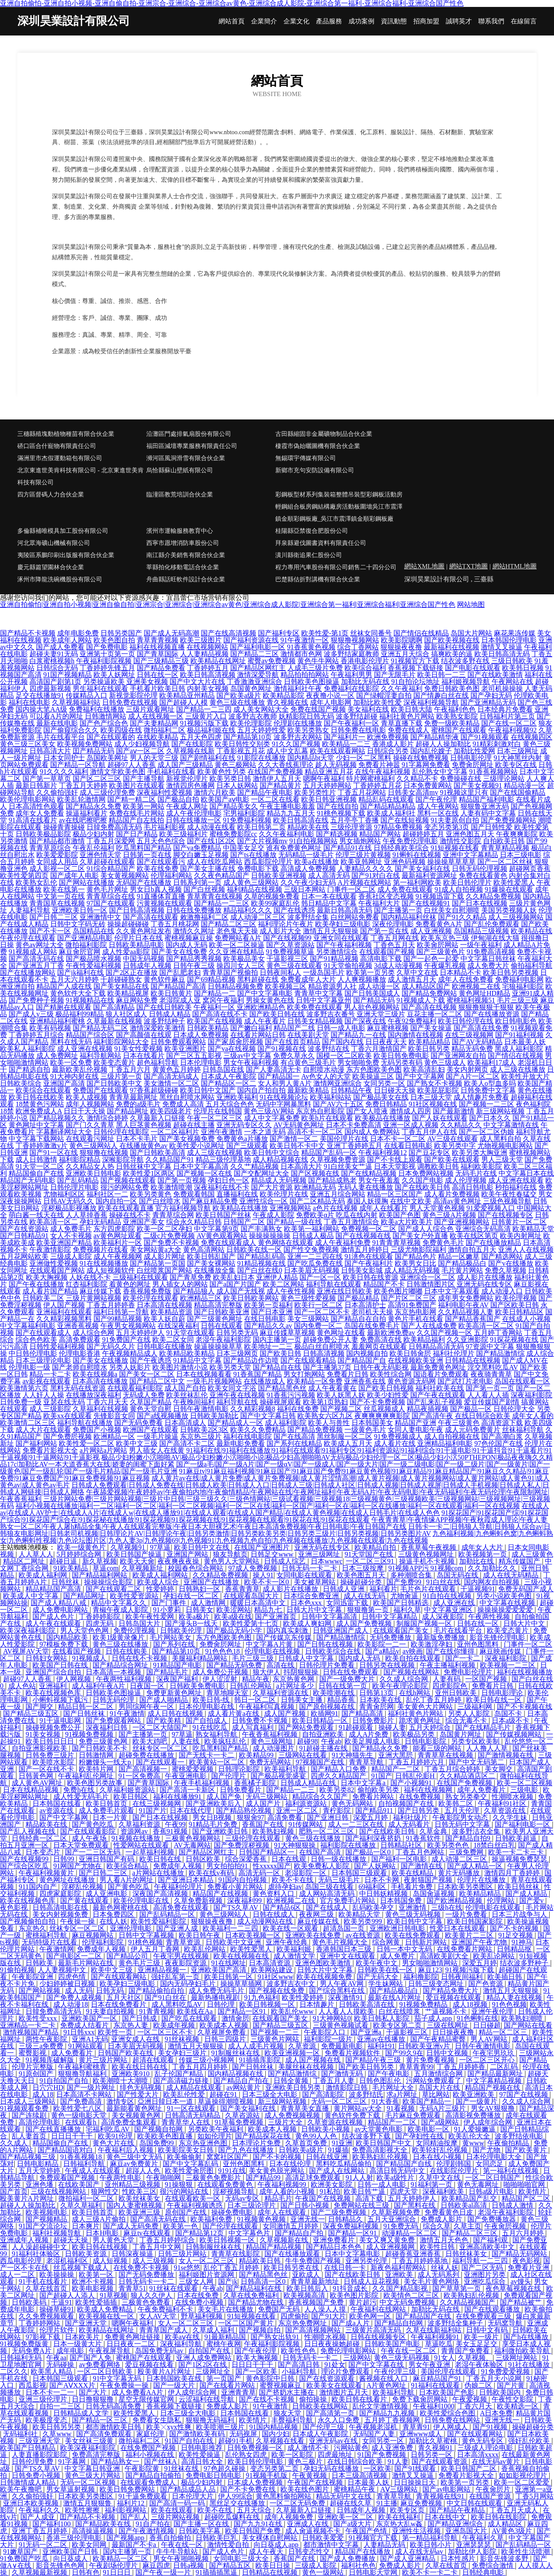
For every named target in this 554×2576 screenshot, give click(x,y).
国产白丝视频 (204, 889)
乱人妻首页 (30, 2136)
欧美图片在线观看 (136, 785)
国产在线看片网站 (228, 2385)
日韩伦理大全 (514, 1408)
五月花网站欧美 (24, 1256)
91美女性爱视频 (138, 1048)
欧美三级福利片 (183, 834)
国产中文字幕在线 (377, 2364)
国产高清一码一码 (177, 2503)
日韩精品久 (346, 2219)
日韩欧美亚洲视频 (278, 875)
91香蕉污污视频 (291, 1395)
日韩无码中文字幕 (463, 1824)
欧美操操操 (57, 2274)
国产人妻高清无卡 (273, 1069)
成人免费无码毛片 (217, 1990)
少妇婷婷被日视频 (68, 1983)
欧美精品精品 (429, 1041)
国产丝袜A (161, 2461)
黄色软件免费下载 (353, 2115)
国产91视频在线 (282, 1048)
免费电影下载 (258, 868)
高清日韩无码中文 (398, 2170)
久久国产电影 (422, 1180)
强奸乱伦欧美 (529, 2440)
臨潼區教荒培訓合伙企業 (179, 494)
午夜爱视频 (470, 2399)
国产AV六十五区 (338, 1104)
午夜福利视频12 (382, 1152)
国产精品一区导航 (78, 764)
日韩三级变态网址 (436, 1983)
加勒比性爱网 (474, 750)
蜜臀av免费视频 (272, 660)
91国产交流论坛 (44, 2226)
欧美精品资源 (171, 1311)
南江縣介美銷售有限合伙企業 (185, 555)
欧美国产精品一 (428, 2101)
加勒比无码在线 (365, 681)
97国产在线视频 (524, 2094)
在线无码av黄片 (497, 2461)
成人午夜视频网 (117, 1256)
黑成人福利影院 (519, 1048)
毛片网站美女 (171, 1637)
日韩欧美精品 (208, 1028)
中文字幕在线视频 (508, 1602)
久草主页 (467, 2226)
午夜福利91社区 (503, 1803)
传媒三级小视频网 (207, 2059)
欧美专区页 (408, 2510)
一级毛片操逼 (157, 1436)
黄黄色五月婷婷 (176, 1069)
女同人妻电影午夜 (415, 1429)
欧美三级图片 (201, 640)
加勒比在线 (477, 1561)
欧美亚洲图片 (185, 1048)
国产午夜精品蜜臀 (438, 2039)
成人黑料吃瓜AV (177, 2004)
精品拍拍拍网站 (304, 674)
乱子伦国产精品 (180, 2073)
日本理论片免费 (257, 2143)
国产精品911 (375, 1810)
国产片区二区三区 (408, 1298)
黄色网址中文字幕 (36, 1124)
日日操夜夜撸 (454, 2032)
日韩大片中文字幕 (315, 1609)
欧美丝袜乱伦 (187, 1395)
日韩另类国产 (121, 633)
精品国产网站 (380, 834)
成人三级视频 (154, 2260)
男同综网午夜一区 (147, 1706)
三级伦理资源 (351, 827)
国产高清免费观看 (104, 2433)
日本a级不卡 (511, 1720)
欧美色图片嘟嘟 (398, 1291)
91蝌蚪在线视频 (417, 854)
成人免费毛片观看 (107, 1810)
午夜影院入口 (325, 2032)
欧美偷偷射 (185, 2156)
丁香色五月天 (394, 944)
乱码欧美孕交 (374, 1907)
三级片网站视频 (176, 2517)
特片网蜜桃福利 (370, 778)
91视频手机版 (267, 2475)
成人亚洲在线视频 (85, 1048)
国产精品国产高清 (178, 986)
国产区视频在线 (315, 1173)
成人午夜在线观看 (54, 1623)
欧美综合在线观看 (43, 1090)
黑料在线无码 (71, 1041)
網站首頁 (232, 21)
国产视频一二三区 (486, 1104)
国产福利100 (52, 2524)
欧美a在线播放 (316, 861)
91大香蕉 (385, 2101)
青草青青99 (416, 2066)
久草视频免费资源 (337, 1159)
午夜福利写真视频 (267, 1706)
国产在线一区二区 (509, 723)
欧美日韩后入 (308, 2288)
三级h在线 (446, 1907)
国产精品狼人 (194, 1291)
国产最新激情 (453, 1111)
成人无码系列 (439, 2274)
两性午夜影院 (47, 2039)
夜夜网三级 (317, 1914)
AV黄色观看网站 (221, 1235)
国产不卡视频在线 (524, 1706)
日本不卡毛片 (137, 1138)
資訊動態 (394, 21)
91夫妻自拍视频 (111, 2011)
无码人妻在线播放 (365, 1187)
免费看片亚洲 (529, 2267)
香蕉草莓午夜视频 (429, 1547)
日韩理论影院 (239, 1769)
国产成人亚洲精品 (408, 2558)
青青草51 (132, 2288)
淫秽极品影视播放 (69, 1208)
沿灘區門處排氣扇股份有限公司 (188, 434)
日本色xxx (306, 1602)
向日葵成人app (277, 2544)
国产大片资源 (272, 1187)
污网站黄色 (351, 2447)
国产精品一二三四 (204, 709)
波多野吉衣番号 (330, 1014)
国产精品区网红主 (258, 667)
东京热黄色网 (294, 1679)
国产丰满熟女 (261, 1228)
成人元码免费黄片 (472, 1429)
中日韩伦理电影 (33, 1353)
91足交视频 (516, 1935)
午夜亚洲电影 (186, 1776)
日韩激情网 (97, 1755)
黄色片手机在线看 (415, 1318)
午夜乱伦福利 (93, 847)
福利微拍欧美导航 (522, 2350)
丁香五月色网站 (421, 1852)
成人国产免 (224, 1796)
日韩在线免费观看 (351, 1672)
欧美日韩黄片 (171, 993)
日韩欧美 (40, 1963)
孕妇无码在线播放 (332, 2468)
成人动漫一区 (379, 986)
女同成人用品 (57, 861)
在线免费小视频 (200, 2302)
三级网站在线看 (303, 1755)
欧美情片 (533, 2191)
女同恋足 (490, 2163)
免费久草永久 (294, 1055)
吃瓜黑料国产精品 (143, 847)
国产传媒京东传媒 (284, 1637)
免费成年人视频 (178, 1866)
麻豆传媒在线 (319, 1921)
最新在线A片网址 (395, 1997)
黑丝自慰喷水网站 (187, 1097)
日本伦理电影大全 (494, 2156)
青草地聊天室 (228, 1692)
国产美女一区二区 (146, 1374)
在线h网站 (415, 1692)
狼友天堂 (288, 2413)
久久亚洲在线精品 (236, 951)
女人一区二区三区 (207, 2260)
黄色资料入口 (274, 1893)
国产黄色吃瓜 (93, 1824)
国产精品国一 (279, 1076)
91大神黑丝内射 (517, 757)
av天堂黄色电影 (379, 2129)
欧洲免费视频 (388, 737)
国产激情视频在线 (506, 1755)
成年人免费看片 (482, 1789)
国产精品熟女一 (116, 2461)
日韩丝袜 (66, 1582)
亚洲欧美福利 (237, 1097)
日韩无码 (111, 1990)
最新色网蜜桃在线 (121, 1907)
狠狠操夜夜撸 (401, 647)
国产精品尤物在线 (256, 2302)
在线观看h (81, 2122)
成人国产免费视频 (364, 1623)
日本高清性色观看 (36, 806)
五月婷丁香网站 (498, 1332)
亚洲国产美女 (143, 1221)
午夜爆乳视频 (445, 965)
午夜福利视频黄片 (47, 1872)
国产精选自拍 (29, 1069)
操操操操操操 (269, 1235)
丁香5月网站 (534, 2496)
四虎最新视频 (50, 688)
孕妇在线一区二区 (191, 1595)
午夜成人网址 (187, 806)
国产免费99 (405, 1582)
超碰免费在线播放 (147, 1755)
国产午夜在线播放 (36, 1284)
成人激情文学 (295, 1956)
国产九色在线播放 (246, 2150)
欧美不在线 (215, 2510)
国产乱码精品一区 (167, 1914)
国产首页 (14, 2191)
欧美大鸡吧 (150, 1741)
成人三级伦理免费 (107, 792)
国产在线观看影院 (88, 1831)
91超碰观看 (356, 1727)
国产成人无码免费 (131, 2226)
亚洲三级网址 (319, 1554)
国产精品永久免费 (93, 806)
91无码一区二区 (44, 2544)
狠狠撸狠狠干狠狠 (486, 1007)
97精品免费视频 (398, 827)
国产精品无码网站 (520, 2253)
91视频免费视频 (90, 1734)
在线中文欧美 (411, 1201)
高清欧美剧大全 (445, 1956)
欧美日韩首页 (107, 1803)
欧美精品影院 (283, 695)
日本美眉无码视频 (311, 1270)
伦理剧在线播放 (298, 723)
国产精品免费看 (161, 667)
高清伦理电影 (40, 2122)
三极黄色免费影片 (214, 2177)
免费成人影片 (442, 2219)
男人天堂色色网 (85, 1630)
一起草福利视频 (151, 1852)
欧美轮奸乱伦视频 (440, 2150)
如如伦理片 (214, 2136)
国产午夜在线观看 (438, 1395)
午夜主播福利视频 (448, 1665)
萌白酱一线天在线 (36, 1215)
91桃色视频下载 (341, 813)
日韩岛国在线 (223, 1069)
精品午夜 (256, 1679)
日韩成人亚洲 (344, 1589)
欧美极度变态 (47, 2420)
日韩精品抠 (515, 1949)
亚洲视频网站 (290, 1208)
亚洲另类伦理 (367, 2260)
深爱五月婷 (371, 1817)
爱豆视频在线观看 (454, 1997)
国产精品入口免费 (339, 1769)
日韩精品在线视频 (472, 1360)
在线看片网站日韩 (258, 1034)
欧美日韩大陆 (411, 709)
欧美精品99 (257, 1755)
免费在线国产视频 (318, 709)
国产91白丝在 (166, 1997)
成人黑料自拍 (500, 1138)
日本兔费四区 (114, 1914)
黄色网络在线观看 (285, 1242)
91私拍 (329, 2191)
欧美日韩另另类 (57, 2427)
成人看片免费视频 (452, 1194)
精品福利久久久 (247, 910)
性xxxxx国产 (272, 1866)
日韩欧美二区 (43, 1298)
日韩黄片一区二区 (519, 1221)
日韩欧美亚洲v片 (425, 2046)
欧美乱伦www (293, 2011)
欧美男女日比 (415, 1263)
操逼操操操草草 (218, 1346)
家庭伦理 (151, 2433)
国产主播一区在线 (202, 2524)
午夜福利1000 (433, 2406)
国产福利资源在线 (251, 640)
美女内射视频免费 (61, 1914)
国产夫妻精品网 (154, 723)
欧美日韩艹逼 (365, 2191)
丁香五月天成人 (515, 2510)
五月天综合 (255, 2510)
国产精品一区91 (243, 2011)
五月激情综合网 (439, 2073)
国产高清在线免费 (481, 1028)
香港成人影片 (393, 744)
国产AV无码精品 (477, 1041)
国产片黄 (511, 2385)
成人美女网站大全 (261, 709)
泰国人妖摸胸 (367, 1201)
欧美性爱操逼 (200, 2454)
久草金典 (434, 1831)
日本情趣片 (318, 2004)
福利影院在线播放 (348, 1845)
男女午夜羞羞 (379, 1180)
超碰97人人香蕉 (131, 764)
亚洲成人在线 (308, 2524)
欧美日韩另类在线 (292, 2267)
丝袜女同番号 (371, 633)
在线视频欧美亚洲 (415, 1360)
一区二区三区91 (371, 1561)
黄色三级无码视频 (413, 1914)
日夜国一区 (148, 1685)
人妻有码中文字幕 (488, 813)
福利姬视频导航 (465, 681)
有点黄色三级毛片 (308, 1062)
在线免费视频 (420, 1796)
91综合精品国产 (111, 868)
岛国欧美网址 (107, 757)
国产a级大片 (353, 2524)
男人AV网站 (489, 2039)
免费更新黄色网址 (174, 1692)
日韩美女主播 (302, 1699)
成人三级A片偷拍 (99, 2219)
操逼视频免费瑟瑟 (520, 1859)
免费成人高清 (183, 1104)
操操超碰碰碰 (128, 924)
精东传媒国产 (520, 1561)
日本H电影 (103, 2233)
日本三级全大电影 (270, 2094)
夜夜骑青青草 (491, 1374)
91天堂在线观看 (190, 1332)
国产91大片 (328, 2316)
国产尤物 (487, 2150)
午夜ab (331, 1741)
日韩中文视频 (448, 2053)
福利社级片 (411, 1817)
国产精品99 (264, 2177)
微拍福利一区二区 (87, 2198)
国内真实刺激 (288, 1630)
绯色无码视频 (141, 2087)
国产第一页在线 (384, 931)
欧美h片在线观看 (327, 1118)
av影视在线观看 (47, 1381)
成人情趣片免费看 (481, 1097)
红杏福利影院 (86, 1284)
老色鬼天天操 (237, 931)
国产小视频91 (412, 1782)
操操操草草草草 (451, 861)
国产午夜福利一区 (351, 723)
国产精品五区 (230, 2565)
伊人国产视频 (64, 1305)
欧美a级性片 (396, 2177)
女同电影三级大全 (242, 2558)
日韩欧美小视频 (326, 2129)
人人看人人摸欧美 (347, 2011)
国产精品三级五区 (31, 1713)
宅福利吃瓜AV (108, 2129)
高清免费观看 (79, 1339)
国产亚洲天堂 (86, 2323)
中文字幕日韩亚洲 (93, 2468)
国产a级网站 (441, 2122)
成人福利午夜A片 (99, 1685)
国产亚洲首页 (276, 1616)
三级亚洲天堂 (40, 2440)
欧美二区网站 (283, 1284)
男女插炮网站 (360, 841)
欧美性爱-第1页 (324, 633)
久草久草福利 (81, 2205)
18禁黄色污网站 (40, 1104)
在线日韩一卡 (345, 2267)
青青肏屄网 (376, 1706)
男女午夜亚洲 (430, 2364)
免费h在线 (79, 1789)
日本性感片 (459, 2558)
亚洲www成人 (421, 2433)
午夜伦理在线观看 (27, 937)
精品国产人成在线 (64, 986)
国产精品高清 (363, 1713)
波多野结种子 (164, 1021)
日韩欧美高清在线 (367, 2004)
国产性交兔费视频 (311, 1249)
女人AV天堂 (158, 2316)
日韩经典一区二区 (40, 1838)
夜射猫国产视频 (429, 1879)
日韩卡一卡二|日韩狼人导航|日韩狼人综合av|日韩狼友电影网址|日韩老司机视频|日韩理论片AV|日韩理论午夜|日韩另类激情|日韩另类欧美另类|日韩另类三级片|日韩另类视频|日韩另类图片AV (275, 1530)
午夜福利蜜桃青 (83, 2066)
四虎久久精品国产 (339, 1776)
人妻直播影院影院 (40, 2454)
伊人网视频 (74, 1679)
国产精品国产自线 (404, 2163)
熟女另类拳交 (467, 1796)
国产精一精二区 (131, 799)
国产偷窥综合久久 (71, 730)
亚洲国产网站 (188, 1554)
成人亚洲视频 (431, 931)
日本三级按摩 (363, 1568)
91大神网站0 (331, 2018)
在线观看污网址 (90, 1138)
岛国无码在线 (458, 1575)
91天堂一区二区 (40, 1166)
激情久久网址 (194, 931)
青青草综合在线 (111, 896)
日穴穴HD (47, 2087)
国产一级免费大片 (348, 1679)
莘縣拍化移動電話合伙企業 (182, 567)
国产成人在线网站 (337, 2170)
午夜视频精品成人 (130, 1353)
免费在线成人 (408, 730)
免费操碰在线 (460, 778)
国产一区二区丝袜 (505, 861)
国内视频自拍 (367, 1353)
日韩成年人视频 (147, 965)
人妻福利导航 (29, 910)
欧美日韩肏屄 (410, 1353)
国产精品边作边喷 (251, 1360)
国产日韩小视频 (305, 2205)
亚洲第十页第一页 (107, 654)
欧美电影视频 (93, 2288)
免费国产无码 (279, 2309)
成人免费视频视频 (293, 2115)
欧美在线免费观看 (413, 1935)
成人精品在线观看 (194, 2087)
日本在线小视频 (438, 2156)
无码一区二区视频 (88, 2482)
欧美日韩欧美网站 (251, 1298)
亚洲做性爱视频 (53, 1263)
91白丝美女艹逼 (348, 1166)
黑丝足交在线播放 (238, 2503)
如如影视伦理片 (524, 2475)
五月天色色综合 (161, 841)
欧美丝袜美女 (140, 2198)
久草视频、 (475, 2357)
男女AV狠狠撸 (493, 2108)
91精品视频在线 (261, 1263)
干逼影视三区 (287, 958)
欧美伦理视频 (516, 1298)
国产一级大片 (174, 2385)
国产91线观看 (416, 2468)
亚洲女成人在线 (136, 2039)
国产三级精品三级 (161, 660)
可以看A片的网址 (56, 716)
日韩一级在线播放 (339, 1859)
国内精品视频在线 (236, 2073)
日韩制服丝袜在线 (214, 2246)
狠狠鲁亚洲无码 (485, 806)
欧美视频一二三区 (508, 1665)
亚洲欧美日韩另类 (293, 2087)
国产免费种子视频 (36, 1000)
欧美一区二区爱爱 (522, 2482)
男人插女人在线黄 (156, 1450)
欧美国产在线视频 (214, 1021)
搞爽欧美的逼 (452, 654)
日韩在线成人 (274, 1914)
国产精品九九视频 (387, 2413)
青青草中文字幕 (318, 993)
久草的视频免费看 (272, 896)
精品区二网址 (24, 1561)
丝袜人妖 (444, 2267)
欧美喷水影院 (54, 1762)
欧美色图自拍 (114, 640)
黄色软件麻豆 (164, 979)
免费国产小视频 (97, 1429)
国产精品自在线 (277, 1367)
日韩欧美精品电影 (136, 944)
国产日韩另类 (419, 1810)
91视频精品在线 (90, 1000)
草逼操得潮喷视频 (226, 2101)
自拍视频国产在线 (406, 1803)
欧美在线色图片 (305, 2489)
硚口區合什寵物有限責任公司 (56, 446)
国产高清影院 (323, 2094)
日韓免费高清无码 (114, 827)
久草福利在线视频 (100, 1408)
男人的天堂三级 (154, 757)
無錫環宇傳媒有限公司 (305, 458)
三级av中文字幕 (247, 1055)
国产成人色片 (54, 1616)
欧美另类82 (336, 1789)
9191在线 (232, 2170)
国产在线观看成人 (43, 1332)
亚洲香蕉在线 (365, 1381)
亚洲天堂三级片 (381, 1014)
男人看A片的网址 (127, 1879)
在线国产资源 (490, 2496)
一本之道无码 (265, 1131)
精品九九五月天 (291, 813)
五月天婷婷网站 (327, 785)
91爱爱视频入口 (491, 1208)
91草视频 (113, 2295)
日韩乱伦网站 (251, 1685)
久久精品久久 (461, 1124)
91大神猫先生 (353, 1755)
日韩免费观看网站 (178, 1041)
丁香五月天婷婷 (83, 785)
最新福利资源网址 (429, 875)
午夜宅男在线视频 (181, 1956)
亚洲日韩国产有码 (107, 1859)
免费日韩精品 (386, 1104)
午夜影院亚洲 (33, 1976)
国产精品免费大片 (451, 1990)
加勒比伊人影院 (473, 2551)
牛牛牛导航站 (178, 2551)
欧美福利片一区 (117, 1242)
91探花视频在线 (514, 1339)
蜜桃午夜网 (223, 2343)
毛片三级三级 (517, 1000)
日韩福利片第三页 (507, 716)
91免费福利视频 (247, 820)
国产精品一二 (214, 993)
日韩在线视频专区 (379, 2337)
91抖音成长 (351, 2288)
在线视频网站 (207, 647)
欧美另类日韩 (230, 778)
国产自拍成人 (207, 1720)
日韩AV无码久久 (68, 1201)
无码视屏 (244, 2433)
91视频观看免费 (25, 2108)
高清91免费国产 (412, 1305)
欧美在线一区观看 (291, 1928)
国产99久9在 (404, 2053)
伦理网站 (501, 1900)
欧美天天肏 (137, 1561)
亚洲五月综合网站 (337, 1194)
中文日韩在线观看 (475, 2503)
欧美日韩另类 (429, 1048)
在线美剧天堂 (308, 1034)
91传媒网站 (306, 1824)
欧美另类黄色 (150, 1194)
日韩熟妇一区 (200, 1589)
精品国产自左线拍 (136, 820)
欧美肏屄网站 (437, 944)
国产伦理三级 (324, 2427)
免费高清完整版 (97, 2454)
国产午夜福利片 (369, 1263)
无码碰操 (61, 2364)
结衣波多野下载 (367, 2136)
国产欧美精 (164, 1720)
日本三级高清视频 (360, 2475)
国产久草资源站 (290, 944)
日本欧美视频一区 (253, 1935)
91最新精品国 (226, 2337)
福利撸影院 (420, 1976)
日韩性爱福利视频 (57, 1346)
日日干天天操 (84, 1111)
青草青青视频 (157, 640)
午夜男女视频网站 (128, 1325)
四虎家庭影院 (61, 1893)
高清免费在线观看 (181, 1907)
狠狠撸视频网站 (355, 640)
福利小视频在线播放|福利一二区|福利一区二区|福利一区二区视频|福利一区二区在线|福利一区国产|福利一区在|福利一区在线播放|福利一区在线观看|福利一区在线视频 (268, 1505)
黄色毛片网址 (107, 889)
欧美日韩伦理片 (467, 882)
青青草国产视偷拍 (230, 972)
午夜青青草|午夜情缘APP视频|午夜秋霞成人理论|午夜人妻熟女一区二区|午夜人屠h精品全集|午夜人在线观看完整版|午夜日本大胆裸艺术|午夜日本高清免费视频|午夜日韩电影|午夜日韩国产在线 (274, 1523)
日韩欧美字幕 (200, 2530)
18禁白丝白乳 (494, 1845)
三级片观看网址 (150, 709)
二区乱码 (504, 2066)
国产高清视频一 (144, 1769)
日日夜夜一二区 (131, 2343)
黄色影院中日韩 (271, 2378)
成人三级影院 (50, 1408)
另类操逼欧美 (104, 681)
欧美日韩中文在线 (202, 1547)
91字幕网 (72, 2461)
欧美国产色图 (400, 1215)
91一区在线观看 (192, 2108)
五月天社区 (123, 1997)
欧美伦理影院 (251, 723)
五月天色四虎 (201, 737)
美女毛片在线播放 (226, 2309)
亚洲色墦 (40, 2184)
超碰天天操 (71, 2240)
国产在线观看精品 (308, 1360)
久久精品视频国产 (468, 2302)
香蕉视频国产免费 (316, 2302)
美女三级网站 (308, 1318)
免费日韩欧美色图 (452, 688)
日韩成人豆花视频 (372, 2281)
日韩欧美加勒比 (214, 1415)
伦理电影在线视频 (273, 1651)
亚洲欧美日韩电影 (93, 1173)
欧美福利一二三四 (231, 1928)
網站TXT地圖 (468, 566)
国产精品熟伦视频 (244, 1810)
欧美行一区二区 (318, 1305)
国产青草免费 (190, 1277)
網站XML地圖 (424, 566)
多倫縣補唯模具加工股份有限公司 (62, 531)
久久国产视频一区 (444, 1332)
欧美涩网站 (233, 1609)
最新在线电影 (57, 723)
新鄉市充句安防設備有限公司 (314, 470)
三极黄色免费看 (147, 2302)
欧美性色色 (299, 2350)
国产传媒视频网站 (514, 1734)
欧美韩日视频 (523, 667)
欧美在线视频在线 (242, 1956)
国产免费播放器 (492, 2219)
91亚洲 (342, 2143)
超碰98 (307, 1741)
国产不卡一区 (50, 931)
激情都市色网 (301, 654)
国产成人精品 (527, 1893)
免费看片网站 (374, 1796)
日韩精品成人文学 (81, 2413)
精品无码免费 (472, 1048)
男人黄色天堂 (114, 2240)
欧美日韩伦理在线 (465, 1021)
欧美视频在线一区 (107, 2316)
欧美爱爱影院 (57, 854)
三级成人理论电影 (486, 2447)
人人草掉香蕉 (86, 1215)
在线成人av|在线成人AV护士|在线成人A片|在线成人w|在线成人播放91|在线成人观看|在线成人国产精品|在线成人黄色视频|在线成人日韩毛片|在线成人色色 (274, 1509)
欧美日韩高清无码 (502, 654)
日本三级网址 (517, 750)
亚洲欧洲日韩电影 (398, 1928)
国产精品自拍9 (468, 1838)
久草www (57, 2433)
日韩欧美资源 (86, 2253)
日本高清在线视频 (164, 1305)
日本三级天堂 (431, 1097)
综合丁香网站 (358, 647)
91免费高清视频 (491, 951)
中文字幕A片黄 (270, 1644)
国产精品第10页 (247, 737)
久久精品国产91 (169, 1159)
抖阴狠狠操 (301, 1672)
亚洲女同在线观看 (341, 937)
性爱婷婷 (161, 1589)
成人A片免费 (369, 1734)
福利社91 (381, 2046)
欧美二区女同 (173, 1339)
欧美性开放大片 (525, 1076)
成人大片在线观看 (43, 1429)
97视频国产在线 (321, 1762)
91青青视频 (156, 2011)
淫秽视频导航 (234, 2191)
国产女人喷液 (367, 1111)
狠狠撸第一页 (368, 1609)
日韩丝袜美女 (467, 2253)
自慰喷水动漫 (324, 1069)
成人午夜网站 (438, 806)
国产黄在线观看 (85, 1900)
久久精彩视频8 (252, 1408)
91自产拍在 (153, 2524)
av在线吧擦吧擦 (83, 820)
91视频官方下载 (415, 660)
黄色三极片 (306, 2461)
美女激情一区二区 (171, 1083)
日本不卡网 (382, 1879)
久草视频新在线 (285, 2240)
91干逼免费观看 (144, 2496)
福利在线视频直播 (157, 647)
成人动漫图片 (274, 1748)
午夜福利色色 (455, 709)
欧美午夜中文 (377, 1963)
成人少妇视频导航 (142, 744)
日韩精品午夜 (351, 1090)
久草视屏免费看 (222, 2032)
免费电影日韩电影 (214, 2475)
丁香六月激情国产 (378, 1048)
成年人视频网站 (90, 1104)
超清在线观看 (154, 2059)
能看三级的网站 (438, 1748)
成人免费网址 (57, 1055)
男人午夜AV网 (342, 1983)
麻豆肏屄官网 (79, 951)
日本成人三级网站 (28, 2101)
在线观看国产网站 (57, 1270)
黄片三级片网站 (104, 2059)
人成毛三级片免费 (315, 667)
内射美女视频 (208, 688)
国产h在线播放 (526, 2337)
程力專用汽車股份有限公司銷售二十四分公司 (335, 567)
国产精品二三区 (254, 654)
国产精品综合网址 (121, 1665)
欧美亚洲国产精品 (64, 1242)
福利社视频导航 (57, 2233)
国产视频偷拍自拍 (28, 1921)
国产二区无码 (483, 2267)
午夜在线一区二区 (409, 2350)
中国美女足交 (243, 847)
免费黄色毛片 (443, 1242)
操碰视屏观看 (280, 1402)
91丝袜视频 (182, 2039)
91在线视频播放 (104, 1263)
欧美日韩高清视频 (207, 674)
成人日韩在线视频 (176, 1713)
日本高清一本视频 (114, 1672)
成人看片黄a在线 (234, 1713)
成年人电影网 (330, 702)
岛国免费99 (157, 2143)
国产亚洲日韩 (328, 1817)
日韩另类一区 (432, 2454)
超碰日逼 (64, 1561)
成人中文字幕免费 (272, 1118)
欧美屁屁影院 (438, 1090)
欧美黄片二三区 (470, 1935)
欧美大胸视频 (47, 1277)
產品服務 (329, 21)
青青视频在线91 (441, 2496)
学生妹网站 (386, 1983)
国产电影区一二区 (74, 1956)
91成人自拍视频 (459, 889)
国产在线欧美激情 (495, 674)
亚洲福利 (53, 1685)
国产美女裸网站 (211, 1263)
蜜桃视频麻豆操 (188, 937)
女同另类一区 (384, 1083)
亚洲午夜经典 (287, 1942)
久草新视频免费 (396, 2212)
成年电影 (71, 2350)
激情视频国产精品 (31, 2032)
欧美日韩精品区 (519, 1311)
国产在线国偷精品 (517, 792)
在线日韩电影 (265, 1318)
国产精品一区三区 (100, 2420)
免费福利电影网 (519, 979)
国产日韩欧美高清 (157, 1152)
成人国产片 (264, 1803)
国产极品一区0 (368, 1852)
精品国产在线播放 (363, 2551)
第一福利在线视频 (511, 2170)
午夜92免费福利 (412, 1021)
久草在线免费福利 (251, 2295)
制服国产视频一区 (425, 1623)
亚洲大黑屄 (396, 1755)
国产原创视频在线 (327, 1706)
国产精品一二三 (291, 1789)
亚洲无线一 (307, 2219)
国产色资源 (486, 1983)
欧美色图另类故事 (95, 1782)
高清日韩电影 (472, 1187)
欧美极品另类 (414, 1734)
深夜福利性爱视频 (164, 792)
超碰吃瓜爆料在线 (232, 2517)
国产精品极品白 (462, 1263)
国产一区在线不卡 (47, 1769)
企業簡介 (264, 21)
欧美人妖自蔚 (164, 1318)
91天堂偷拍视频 (348, 965)
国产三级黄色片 (440, 951)
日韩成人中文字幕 (306, 1658)
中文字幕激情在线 (511, 1124)
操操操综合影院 (109, 1582)
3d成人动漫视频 (398, 965)
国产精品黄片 (280, 785)
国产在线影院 (192, 744)
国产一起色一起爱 (431, 958)
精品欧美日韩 (260, 2260)
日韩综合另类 (388, 750)
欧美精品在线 (531, 931)
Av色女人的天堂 (326, 1076)
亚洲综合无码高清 (483, 1228)
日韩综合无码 (57, 667)
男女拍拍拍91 (228, 1866)
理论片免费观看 (346, 2371)
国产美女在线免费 (179, 951)
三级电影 (525, 1789)
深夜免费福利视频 (351, 2226)
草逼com (106, 1568)
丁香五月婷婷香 (111, 1305)
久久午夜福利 (401, 688)
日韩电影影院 (426, 1741)
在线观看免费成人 (148, 2482)
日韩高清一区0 (264, 2281)
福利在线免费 (298, 1408)
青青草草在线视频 (446, 1755)
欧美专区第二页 (398, 2025)
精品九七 (268, 1609)
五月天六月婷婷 (74, 979)
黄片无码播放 (459, 1872)
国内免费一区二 (318, 1325)
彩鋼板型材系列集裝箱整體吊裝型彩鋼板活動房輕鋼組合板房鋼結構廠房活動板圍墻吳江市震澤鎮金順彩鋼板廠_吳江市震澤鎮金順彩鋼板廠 (339, 506)
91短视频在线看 (455, 847)
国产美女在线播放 (100, 1360)
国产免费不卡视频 (171, 1242)
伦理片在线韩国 (217, 1111)
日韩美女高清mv (413, 792)
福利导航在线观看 (333, 1284)
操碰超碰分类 (361, 1582)
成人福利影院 (285, 1422)
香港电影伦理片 (365, 660)
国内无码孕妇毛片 (188, 1983)
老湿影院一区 (306, 1872)
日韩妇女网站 (47, 1658)
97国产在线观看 (111, 903)
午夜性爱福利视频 (93, 965)
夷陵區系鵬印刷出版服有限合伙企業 (65, 555)
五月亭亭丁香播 (354, 820)
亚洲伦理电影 (131, 1928)
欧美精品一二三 (346, 744)
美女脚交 (499, 1769)
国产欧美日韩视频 (386, 1388)
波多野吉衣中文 (292, 1983)
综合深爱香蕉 (246, 1859)
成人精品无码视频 (412, 1270)
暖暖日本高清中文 (258, 1602)
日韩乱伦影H (416, 1776)
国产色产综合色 (104, 723)
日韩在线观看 (221, 1325)
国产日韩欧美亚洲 (221, 1311)
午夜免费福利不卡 (166, 2309)
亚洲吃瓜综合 (485, 2281)
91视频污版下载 (204, 723)
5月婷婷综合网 (79, 1554)
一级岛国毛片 (324, 972)
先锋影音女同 (114, 1415)
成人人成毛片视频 (256, 2046)
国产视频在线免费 (277, 1990)
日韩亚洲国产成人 (341, 1630)
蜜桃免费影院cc (233, 834)
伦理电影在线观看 (493, 1907)
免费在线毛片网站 (136, 813)
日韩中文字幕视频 (147, 1935)
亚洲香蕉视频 (78, 1325)
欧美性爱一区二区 (86, 1443)
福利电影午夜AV (463, 1305)
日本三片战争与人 (520, 1914)
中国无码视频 (143, 958)
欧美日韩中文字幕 (415, 1921)
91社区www (275, 1976)
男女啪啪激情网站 (430, 1963)
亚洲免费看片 (334, 2240)
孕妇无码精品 (100, 1221)
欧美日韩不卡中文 (297, 1145)
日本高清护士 (365, 1305)
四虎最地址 (336, 2454)
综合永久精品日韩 (194, 1221)
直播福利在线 (237, 1194)
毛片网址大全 (394, 2087)
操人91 (263, 1575)
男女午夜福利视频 (251, 1062)
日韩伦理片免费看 (327, 1665)
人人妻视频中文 (63, 1969)
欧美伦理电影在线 (142, 1900)
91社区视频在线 (433, 1104)
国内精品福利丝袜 (408, 917)
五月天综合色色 (230, 1104)
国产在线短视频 (404, 820)
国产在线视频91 (426, 903)
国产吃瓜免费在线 (315, 1263)
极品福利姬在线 (211, 730)
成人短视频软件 (111, 1270)
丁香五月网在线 (394, 937)
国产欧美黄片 (526, 2150)
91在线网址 (228, 1963)
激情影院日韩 (347, 2087)
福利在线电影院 (247, 1436)
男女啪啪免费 (358, 1062)
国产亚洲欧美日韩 (220, 1831)
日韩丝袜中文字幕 (143, 1166)
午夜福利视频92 (512, 730)
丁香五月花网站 (362, 792)
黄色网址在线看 (341, 1332)
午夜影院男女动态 (461, 1817)
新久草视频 (99, 1561)
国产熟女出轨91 (276, 2337)
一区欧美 (377, 2468)
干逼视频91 (478, 1589)
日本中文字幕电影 (353, 2253)
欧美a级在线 (233, 1616)
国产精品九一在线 (358, 1034)
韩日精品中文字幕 (329, 903)
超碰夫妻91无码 (53, 654)
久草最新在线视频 (114, 1021)
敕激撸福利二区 (204, 917)
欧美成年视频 (174, 2025)
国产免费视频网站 (508, 820)
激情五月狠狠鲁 (88, 2503)
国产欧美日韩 (280, 1353)
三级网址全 (214, 2371)
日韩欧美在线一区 (254, 1249)
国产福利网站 (36, 1443)
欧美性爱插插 (97, 2302)
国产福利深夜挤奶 (374, 1838)
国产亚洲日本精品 (186, 1879)
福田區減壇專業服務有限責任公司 (191, 446)
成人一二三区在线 (356, 1824)
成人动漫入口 (502, 1291)
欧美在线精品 (413, 1872)
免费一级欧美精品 (452, 723)
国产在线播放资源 (491, 1014)
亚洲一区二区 (297, 1810)
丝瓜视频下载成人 (81, 2267)
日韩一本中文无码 (405, 1949)
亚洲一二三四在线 (315, 1256)
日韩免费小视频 (37, 2475)
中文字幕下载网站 (36, 1138)
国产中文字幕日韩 (268, 1415)
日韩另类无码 (237, 1332)
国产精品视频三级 (28, 2156)
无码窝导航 (506, 2323)
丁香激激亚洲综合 (254, 681)
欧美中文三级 (137, 1443)
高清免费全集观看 (129, 2122)
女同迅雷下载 (348, 1602)
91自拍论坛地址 (415, 681)
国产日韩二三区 (53, 917)
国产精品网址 (127, 1111)
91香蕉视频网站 (493, 771)
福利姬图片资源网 (207, 2274)
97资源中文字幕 (490, 1346)
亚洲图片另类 (485, 2274)
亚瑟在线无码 (64, 1402)
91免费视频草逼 (290, 951)
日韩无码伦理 (114, 1699)
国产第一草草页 (47, 778)
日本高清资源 (270, 1963)
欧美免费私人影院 (322, 1866)
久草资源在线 (505, 1810)
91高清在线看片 (33, 820)
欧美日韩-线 (212, 1699)
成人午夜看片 (265, 1021)
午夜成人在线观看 (93, 2170)
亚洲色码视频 (404, 861)
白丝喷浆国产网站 (164, 1270)
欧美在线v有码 (212, 1872)
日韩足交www (273, 1554)
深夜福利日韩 (107, 1727)
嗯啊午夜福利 (324, 778)
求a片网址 (403, 2094)
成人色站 (22, 1685)
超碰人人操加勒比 (443, 744)
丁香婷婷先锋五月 (107, 667)
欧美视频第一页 (483, 1554)
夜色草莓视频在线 (514, 2288)
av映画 (413, 1651)
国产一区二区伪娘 (486, 1131)
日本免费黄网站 (427, 785)
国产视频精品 (47, 2219)
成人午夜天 (267, 2551)
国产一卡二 (463, 1658)
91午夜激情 (127, 1713)
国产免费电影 (107, 647)
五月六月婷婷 (523, 2233)
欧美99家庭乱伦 (275, 903)
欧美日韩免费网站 (128, 2489)
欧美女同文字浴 (232, 1388)
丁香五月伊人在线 (429, 1131)
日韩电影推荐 (202, 2447)
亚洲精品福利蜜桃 (57, 1021)
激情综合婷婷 (107, 1118)
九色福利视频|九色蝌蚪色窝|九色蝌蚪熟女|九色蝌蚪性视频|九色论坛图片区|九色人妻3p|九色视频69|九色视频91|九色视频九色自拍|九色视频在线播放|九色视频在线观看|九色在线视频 (276, 1537)
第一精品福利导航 (430, 2537)
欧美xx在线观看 (67, 1415)
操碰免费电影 (232, 2212)
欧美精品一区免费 (314, 1381)
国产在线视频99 (287, 937)
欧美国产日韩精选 (401, 1602)
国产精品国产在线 (424, 2316)
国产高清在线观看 (150, 917)
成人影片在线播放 (484, 1277)
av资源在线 (57, 1810)
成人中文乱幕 (287, 750)
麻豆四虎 (156, 2565)
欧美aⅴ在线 (183, 2337)
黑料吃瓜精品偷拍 (344, 2163)
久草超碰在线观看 (107, 861)
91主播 (387, 2503)
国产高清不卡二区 (187, 1443)
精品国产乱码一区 (329, 1152)
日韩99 (64, 1859)
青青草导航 (367, 1762)
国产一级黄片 (477, 2101)
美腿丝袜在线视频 (306, 2066)
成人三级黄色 (532, 1554)
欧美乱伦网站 (205, 1949)
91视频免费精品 (424, 2004)
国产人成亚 (38, 2517)
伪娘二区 (479, 2385)
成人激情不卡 (309, 2447)
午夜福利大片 (379, 903)
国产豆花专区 (429, 1152)
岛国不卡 (509, 1713)
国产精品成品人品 (188, 2489)
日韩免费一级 (21, 1402)
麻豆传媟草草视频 (287, 1332)
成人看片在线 (395, 1443)
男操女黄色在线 (270, 1000)
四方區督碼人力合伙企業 (50, 494)
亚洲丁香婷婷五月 (354, 1145)
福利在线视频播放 (524, 1672)
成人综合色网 (93, 1332)
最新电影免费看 (240, 1443)
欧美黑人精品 (52, 2371)
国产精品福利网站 (100, 1575)
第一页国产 (224, 2378)
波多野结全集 (308, 917)
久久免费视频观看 (47, 2316)
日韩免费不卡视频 (260, 1720)
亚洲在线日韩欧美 (344, 1291)
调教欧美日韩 (438, 1166)
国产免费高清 (81, 2101)
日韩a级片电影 (492, 2191)
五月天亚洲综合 (392, 2219)
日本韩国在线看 (57, 1803)
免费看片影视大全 (50, 1450)
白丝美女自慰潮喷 (452, 910)
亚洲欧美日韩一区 (79, 910)
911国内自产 (38, 1886)
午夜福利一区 (214, 1007)
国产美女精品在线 (121, 986)
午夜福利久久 (40, 2510)
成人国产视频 (285, 1713)
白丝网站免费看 (355, 917)
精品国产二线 (294, 1028)
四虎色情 (72, 1976)
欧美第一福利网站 (311, 1228)
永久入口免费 (339, 2420)
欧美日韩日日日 (51, 1741)
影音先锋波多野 (505, 2558)
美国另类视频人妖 (509, 910)
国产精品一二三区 (221, 903)
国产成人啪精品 (164, 1699)
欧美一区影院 (293, 2454)
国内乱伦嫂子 (431, 750)
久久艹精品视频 (254, 1166)
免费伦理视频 (135, 1630)
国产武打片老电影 (465, 1381)
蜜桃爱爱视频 (193, 1769)
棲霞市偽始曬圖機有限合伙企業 (317, 446)
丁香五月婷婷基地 (420, 2260)
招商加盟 (426, 21)
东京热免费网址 (303, 2323)
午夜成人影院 (273, 1215)
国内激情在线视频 (415, 1034)
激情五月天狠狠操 (330, 931)
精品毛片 (278, 2198)
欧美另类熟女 (308, 730)
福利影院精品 (79, 1159)
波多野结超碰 (356, 716)
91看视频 (401, 2108)
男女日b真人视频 (156, 889)
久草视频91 (128, 1547)
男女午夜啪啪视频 (181, 2558)
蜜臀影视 (33, 2053)
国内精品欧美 (68, 1637)
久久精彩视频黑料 (64, 1318)
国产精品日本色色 (334, 2246)
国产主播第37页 (327, 1367)
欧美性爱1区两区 (149, 1173)
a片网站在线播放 (159, 1872)
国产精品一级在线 (294, 1221)
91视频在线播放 (137, 1838)
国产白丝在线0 (259, 1270)
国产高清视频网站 (313, 2330)
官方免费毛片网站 (348, 1900)
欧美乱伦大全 (470, 2136)
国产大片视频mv (262, 841)
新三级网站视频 (500, 1111)
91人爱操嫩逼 (475, 2129)
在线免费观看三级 (484, 2316)
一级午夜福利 (481, 944)
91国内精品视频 (274, 2427)
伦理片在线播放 (482, 1879)
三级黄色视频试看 (341, 2025)
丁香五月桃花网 (175, 924)
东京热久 (32, 1928)
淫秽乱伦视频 (83, 1886)
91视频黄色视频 (262, 2219)
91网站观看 (86, 2046)
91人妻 (398, 2461)
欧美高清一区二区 (486, 1325)
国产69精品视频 (211, 979)
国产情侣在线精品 (421, 633)
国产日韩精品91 (24, 1235)
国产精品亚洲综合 (456, 2524)
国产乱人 (134, 2517)
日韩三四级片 (226, 2039)
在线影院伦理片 (455, 2170)
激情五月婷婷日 (365, 1249)
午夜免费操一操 (125, 2385)
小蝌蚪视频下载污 (61, 1699)
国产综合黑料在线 (337, 1990)
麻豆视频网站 (93, 1935)
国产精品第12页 (200, 2233)
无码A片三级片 (443, 2108)
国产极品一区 (471, 1408)
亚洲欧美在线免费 (313, 1935)
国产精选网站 (502, 1256)
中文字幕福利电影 (27, 1325)
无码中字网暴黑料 (283, 1104)
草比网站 (436, 2094)
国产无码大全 (378, 1976)
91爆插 (338, 2150)
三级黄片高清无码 (374, 2330)
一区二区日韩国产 (493, 2177)
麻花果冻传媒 (514, 633)
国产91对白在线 (375, 875)
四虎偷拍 (294, 2316)
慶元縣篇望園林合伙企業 (50, 567)
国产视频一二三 (276, 2032)
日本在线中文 (446, 2517)
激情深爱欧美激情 (157, 1028)
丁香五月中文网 (157, 2246)
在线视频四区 (531, 737)
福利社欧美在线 (440, 1388)
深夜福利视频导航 (431, 702)
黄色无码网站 (353, 1803)
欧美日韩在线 (161, 1859)
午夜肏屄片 (494, 2489)
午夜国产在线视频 (323, 2198)
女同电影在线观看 (305, 1575)
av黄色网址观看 (117, 1235)
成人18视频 (471, 2004)
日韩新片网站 (426, 1942)
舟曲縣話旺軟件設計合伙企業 (185, 579)
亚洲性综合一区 (263, 1201)
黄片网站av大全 (358, 2108)
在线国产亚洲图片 (262, 1547)
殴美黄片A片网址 (27, 2198)
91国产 (381, 1776)
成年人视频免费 (289, 2517)
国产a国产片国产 (235, 1284)
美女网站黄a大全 (155, 1249)
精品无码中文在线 (344, 2496)
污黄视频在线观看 (164, 903)
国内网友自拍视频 (492, 1582)
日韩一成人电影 (341, 1028)
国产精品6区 (283, 1907)
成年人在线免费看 (465, 979)
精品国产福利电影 (486, 799)
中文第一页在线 (60, 896)
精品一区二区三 (504, 2032)
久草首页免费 (307, 2143)
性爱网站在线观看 (142, 1845)
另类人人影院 (469, 1713)
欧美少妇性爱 (388, 1395)
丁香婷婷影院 (100, 1616)
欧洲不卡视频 (93, 2281)
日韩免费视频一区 (255, 2447)
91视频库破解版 (51, 2059)
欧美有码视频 (50, 1028)
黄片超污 (363, 2302)
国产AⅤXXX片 (73, 2385)
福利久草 (407, 1609)
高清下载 (370, 2198)
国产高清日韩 (299, 2364)
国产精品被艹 (521, 2302)
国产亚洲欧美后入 (214, 1803)
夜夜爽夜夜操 (179, 1561)
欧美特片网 (97, 1769)
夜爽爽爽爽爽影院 (382, 1415)
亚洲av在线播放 (382, 2039)
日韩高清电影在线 (61, 1907)
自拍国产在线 (210, 2350)
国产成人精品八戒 (59, 1602)
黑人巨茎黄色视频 (143, 1124)
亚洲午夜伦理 (493, 2011)
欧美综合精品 (128, 1866)
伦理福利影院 (103, 1942)
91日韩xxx (78, 2032)
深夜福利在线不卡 (221, 1187)
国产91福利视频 (519, 1034)
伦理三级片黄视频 (363, 854)
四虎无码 (100, 1623)
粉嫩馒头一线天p (105, 1762)
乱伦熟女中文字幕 (439, 771)
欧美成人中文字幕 (31, 1595)
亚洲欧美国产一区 (90, 2018)
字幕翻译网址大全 (64, 1131)
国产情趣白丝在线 (441, 695)
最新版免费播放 (441, 1637)
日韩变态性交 (310, 2551)
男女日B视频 (213, 1817)
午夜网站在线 (512, 681)
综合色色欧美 (36, 1339)
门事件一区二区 (351, 889)
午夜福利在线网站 (379, 2309)
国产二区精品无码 (317, 1201)
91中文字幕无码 (118, 2378)
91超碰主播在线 (324, 1748)
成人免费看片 (72, 2053)
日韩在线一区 (157, 674)
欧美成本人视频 (225, 2025)
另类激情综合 (337, 951)
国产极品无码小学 (235, 1630)
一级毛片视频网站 (214, 1381)
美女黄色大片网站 (425, 1706)
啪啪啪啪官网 (525, 2184)
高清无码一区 (260, 1872)
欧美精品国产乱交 (470, 2198)
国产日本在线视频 (479, 903)
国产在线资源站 (24, 1228)
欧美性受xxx (38, 2018)
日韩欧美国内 (500, 2392)
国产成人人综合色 (426, 1228)
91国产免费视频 (383, 2454)
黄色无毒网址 (478, 2184)
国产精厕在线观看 (63, 1007)
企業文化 (296, 21)
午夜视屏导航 (110, 2350)
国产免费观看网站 (114, 1720)
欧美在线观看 (172, 2510)
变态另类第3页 (446, 827)
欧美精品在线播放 (240, 1208)
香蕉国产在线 (263, 1824)
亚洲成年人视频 (25, 2240)
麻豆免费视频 (422, 2503)
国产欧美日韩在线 (277, 1014)
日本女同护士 (64, 757)
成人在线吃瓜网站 (214, 861)
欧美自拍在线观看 (413, 1658)
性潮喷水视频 (513, 1796)
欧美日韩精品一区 (320, 1720)
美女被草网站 (315, 1582)
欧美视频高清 (305, 2295)
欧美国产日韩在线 (61, 1665)
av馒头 (521, 2281)
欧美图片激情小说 (180, 1367)
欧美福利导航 (286, 1769)
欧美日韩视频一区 (267, 2004)
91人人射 (359, 2177)
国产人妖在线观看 (439, 1118)
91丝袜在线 (182, 2468)
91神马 (522, 1942)
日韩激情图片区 (430, 1284)
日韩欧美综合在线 (333, 1651)
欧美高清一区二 (53, 1221)
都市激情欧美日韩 (114, 2427)
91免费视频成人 (398, 1436)
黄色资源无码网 (411, 1381)
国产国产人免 (91, 2357)
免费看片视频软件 (353, 2053)
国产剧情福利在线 (207, 757)
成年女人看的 (533, 1415)
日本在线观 (289, 1859)
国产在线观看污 (161, 861)
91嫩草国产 (21, 2551)
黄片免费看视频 (431, 2059)
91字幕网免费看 (426, 764)
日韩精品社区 (402, 1845)
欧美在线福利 (400, 2517)
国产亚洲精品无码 (488, 702)
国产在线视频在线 (363, 1235)
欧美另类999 (363, 1921)
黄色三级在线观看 (294, 965)
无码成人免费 (143, 1395)
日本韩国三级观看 (360, 1872)
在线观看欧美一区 (193, 2198)
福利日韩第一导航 (121, 1311)
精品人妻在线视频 (515, 1997)
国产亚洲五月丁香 (36, 965)
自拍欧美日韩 (504, 841)
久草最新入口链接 (157, 1118)
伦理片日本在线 (138, 937)
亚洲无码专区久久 (244, 1124)
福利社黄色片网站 (407, 716)
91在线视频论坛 (284, 1097)
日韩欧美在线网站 (320, 2406)
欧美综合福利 (365, 667)
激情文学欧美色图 (117, 771)
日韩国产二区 (244, 1221)
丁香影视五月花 (240, 750)
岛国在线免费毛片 (371, 1325)
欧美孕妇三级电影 (342, 924)
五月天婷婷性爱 (261, 730)
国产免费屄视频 (67, 1436)
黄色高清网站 (204, 1249)
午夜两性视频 (490, 1616)
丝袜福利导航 (523, 1429)
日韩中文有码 (487, 2330)
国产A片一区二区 (472, 1076)
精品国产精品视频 (274, 2246)
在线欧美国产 (79, 2184)
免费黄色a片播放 (242, 1138)
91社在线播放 (529, 2364)
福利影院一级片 (329, 2039)
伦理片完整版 (33, 2066)
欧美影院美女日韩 (186, 2150)
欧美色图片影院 (355, 2295)
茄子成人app (434, 2018)
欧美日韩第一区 (229, 1976)
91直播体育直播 (161, 896)
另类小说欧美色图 (504, 1595)
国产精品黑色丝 (282, 1388)
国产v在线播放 (510, 1263)
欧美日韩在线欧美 (36, 1097)
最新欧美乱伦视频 (79, 1069)
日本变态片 (44, 1852)
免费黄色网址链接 (133, 2337)
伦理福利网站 (171, 875)
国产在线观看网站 (119, 1976)
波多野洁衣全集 (477, 1831)
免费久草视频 (505, 1270)
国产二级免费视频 (339, 2212)
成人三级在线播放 (517, 1069)
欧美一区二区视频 (524, 1782)
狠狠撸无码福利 (211, 2420)
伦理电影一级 (29, 1367)
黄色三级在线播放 (237, 702)
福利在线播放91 (178, 1796)
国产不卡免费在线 (248, 2489)
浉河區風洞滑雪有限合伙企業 (185, 458)
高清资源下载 (502, 1422)
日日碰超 (487, 2025)
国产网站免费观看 (306, 1727)
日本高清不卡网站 (84, 2094)
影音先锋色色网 (61, 2565)
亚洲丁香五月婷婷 (40, 2530)
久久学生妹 (511, 1817)
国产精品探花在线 (263, 2136)
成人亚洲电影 (107, 1893)
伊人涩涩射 (221, 1679)
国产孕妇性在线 (420, 2136)
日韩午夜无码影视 (381, 1367)
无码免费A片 (32, 2350)
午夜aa (56, 2357)
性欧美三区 (139, 2191)
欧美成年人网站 (67, 640)
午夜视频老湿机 (374, 2427)
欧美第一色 (181, 2226)
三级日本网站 (304, 889)
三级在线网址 (448, 2025)
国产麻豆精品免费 (210, 1201)
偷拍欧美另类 (379, 1789)
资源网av (134, 1831)
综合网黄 (387, 1942)
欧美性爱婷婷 (303, 1997)
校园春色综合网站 (196, 1568)
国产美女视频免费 (187, 1138)
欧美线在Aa (196, 2011)
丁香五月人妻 (334, 2080)
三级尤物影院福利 (418, 1249)
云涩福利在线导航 (207, 2399)
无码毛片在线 (476, 1173)
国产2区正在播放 (132, 972)
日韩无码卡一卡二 (147, 2281)
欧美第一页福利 (268, 1305)
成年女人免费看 (40, 813)
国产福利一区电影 (399, 1859)
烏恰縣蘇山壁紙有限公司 (179, 470)
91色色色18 (223, 1651)
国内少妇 (276, 2433)
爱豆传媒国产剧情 (491, 1402)
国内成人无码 (186, 944)
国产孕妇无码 (491, 695)
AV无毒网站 (192, 1845)
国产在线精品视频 (368, 1173)
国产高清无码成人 (171, 1076)
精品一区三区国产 (394, 1194)
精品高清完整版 (218, 1305)
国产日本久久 (490, 1118)
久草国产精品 (150, 1402)
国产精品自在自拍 (358, 1318)
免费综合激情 (493, 2565)
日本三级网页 (237, 1353)
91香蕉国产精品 (257, 1374)
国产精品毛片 (168, 1672)
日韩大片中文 (525, 1623)
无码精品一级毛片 (306, 854)
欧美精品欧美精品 (187, 1353)
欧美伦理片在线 (284, 1194)
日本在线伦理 (290, 2163)
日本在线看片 (143, 1055)
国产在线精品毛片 (483, 1727)
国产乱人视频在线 (28, 1831)
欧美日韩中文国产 (207, 1090)
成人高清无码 (329, 875)
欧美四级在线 (121, 730)
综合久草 (437, 2226)
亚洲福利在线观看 (64, 1311)
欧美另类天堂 (230, 1367)
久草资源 (303, 2046)
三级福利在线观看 (140, 1277)
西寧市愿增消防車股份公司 (182, 543)
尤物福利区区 (64, 1194)
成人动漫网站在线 (265, 1921)
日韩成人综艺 (285, 1561)
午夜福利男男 (351, 674)
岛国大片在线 (440, 2087)
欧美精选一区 (518, 2406)
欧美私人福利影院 (27, 1048)
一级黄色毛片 (365, 1429)
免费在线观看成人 (228, 1242)
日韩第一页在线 (147, 854)
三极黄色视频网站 (193, 1838)
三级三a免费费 (42, 2046)
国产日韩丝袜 (84, 1713)
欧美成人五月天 (348, 1443)
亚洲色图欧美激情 (323, 1963)
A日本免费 (496, 2413)
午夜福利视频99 (283, 2184)
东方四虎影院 (114, 1228)
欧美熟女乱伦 (36, 882)
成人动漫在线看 (211, 827)
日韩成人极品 (313, 1235)
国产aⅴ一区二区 (140, 750)
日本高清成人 (185, 1422)
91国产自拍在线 (190, 2440)
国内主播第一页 (277, 1339)
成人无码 (79, 1990)
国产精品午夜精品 (457, 2510)
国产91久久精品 (462, 917)
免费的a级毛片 (138, 1104)
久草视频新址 (143, 1568)
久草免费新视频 (199, 1900)
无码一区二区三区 (339, 2101)
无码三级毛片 (339, 1879)
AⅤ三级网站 (399, 2489)
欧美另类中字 (455, 1145)
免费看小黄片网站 (235, 1886)
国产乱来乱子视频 (434, 1402)
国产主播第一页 (398, 910)
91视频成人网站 (33, 951)
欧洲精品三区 (201, 1298)
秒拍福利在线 (516, 1187)
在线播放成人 (264, 1381)
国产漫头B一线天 (192, 1623)
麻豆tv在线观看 (147, 2233)
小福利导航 (300, 2371)
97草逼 (160, 1547)
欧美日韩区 (131, 1796)
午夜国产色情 (367, 2530)
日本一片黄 (111, 1817)
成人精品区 (506, 2524)
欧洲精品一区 (114, 1436)
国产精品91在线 (347, 847)
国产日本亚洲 (272, 1311)
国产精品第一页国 (157, 1263)
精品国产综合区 (90, 1034)
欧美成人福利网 (44, 1575)
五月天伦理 (462, 1810)
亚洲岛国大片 (467, 2530)
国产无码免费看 (138, 1422)
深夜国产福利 (178, 1679)
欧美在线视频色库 (54, 1692)
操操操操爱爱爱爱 (506, 1609)
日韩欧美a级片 (302, 2150)
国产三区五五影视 (194, 1055)
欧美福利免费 (212, 2219)
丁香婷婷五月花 (377, 785)
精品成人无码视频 (278, 1180)
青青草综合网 (173, 1215)
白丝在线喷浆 (400, 2011)
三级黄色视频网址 (426, 1554)
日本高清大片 (301, 1166)
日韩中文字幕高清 (330, 1616)
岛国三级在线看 (330, 1886)
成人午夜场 (90, 1838)
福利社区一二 (107, 1194)
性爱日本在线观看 (458, 1928)
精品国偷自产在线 (36, 1173)
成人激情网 (209, 1602)
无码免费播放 (391, 1637)
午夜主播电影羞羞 (287, 806)
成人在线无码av (420, 2551)
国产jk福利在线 (80, 972)
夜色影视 (14, 1907)
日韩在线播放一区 (193, 820)
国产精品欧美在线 (103, 2524)
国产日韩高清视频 (136, 910)
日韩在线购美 (127, 1651)
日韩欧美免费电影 (198, 1685)
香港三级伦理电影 (74, 2537)
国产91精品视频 (334, 958)
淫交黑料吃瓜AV (492, 1367)
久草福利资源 (140, 1824)
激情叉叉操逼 (501, 647)
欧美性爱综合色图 (448, 2413)
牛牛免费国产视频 (313, 2260)
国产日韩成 (140, 2018)
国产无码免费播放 (147, 2274)
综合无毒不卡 (467, 1720)
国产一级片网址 (92, 2087)
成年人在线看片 (383, 1208)
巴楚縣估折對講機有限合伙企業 (317, 579)
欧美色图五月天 (362, 1575)
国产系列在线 (174, 1644)
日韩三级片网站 (183, 2253)
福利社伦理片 (453, 1353)
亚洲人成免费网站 (204, 2357)
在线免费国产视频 (148, 2447)
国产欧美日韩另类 (367, 2066)
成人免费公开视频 (221, 1672)
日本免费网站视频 (426, 1173)
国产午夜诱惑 (150, 1360)
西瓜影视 (32, 2385)
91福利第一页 (432, 2184)
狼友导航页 (230, 1554)
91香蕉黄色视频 (311, 647)
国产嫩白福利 (251, 1028)
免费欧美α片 (315, 1215)
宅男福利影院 (244, 813)
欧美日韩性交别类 (242, 744)
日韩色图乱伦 (381, 2080)
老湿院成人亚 (180, 1000)
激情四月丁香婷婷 (512, 1872)
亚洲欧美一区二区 (346, 2517)
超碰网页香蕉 (530, 868)
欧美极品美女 (244, 958)
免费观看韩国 (194, 1194)
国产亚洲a (367, 2032)
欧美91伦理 (116, 2136)
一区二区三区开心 (487, 2059)
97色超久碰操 (225, 2468)
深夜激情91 (346, 1997)
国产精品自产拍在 (242, 2080)
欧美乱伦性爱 (184, 2094)
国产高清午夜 (432, 1415)
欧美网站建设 (272, 1969)
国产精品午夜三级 (374, 2059)
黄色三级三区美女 (27, 744)
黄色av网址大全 (40, 944)
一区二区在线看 (275, 799)
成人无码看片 (410, 1824)
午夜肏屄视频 (506, 2226)
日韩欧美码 (30, 2302)
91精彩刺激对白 (497, 744)
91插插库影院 (260, 2059)
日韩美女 (199, 1609)
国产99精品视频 (117, 1318)
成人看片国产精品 (50, 1291)
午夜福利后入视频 (126, 2150)
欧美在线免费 (157, 868)
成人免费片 (398, 1956)
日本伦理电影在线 (207, 1706)
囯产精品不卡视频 (88, 2517)
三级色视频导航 (507, 1201)
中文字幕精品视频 (494, 2080)
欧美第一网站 (143, 806)
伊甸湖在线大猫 (495, 937)
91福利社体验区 (37, 2253)
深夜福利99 (245, 1900)
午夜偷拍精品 (509, 2143)
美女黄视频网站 (124, 875)
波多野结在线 (328, 1048)
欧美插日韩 (505, 1976)
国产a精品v (382, 1651)
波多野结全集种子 (456, 2323)
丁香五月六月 (130, 1069)
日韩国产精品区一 (267, 1852)
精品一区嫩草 (459, 1256)
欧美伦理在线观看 (150, 1298)
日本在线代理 (191, 1810)
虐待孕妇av (285, 1886)
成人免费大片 (488, 965)
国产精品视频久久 (57, 1118)
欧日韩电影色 (516, 1021)
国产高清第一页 (331, 2413)
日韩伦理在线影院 (121, 1131)
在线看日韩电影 (408, 1145)
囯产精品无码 (93, 750)
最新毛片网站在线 (86, 1963)
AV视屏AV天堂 (26, 1651)
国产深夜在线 (365, 1021)
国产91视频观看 (485, 737)
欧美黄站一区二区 (217, 1762)
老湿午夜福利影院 (223, 1339)
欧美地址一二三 (268, 1346)
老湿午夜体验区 (480, 2364)
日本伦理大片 (193, 2496)
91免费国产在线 (126, 1339)
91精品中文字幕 (197, 1360)
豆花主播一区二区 (434, 1014)
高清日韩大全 (203, 2461)
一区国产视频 (487, 1679)
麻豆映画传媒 (501, 1651)
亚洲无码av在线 (334, 2440)
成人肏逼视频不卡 (313, 2530)
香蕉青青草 (242, 1589)
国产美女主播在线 (207, 868)
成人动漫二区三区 (258, 917)
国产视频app (126, 2537)
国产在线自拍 (337, 806)
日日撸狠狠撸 (93, 2399)
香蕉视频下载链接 (415, 667)
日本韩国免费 (401, 1900)
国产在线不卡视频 (267, 2399)
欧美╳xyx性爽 (169, 2427)
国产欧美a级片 (238, 695)
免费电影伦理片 (469, 1672)
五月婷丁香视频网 (393, 2420)
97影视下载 (44, 2337)
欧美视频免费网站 (85, 744)
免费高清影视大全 (380, 2150)
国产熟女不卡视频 (434, 1083)
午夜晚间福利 (194, 1402)
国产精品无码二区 (100, 1028)
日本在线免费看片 (119, 2004)
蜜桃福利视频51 (471, 1000)
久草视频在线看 (281, 2440)
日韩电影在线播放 (164, 1346)
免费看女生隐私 (157, 2420)
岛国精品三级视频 (481, 931)
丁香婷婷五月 (208, 667)
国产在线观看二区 (114, 1589)
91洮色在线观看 (369, 1256)
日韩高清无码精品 (193, 2115)
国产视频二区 (341, 1408)
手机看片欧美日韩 (157, 688)
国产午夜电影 (389, 2073)
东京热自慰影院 (320, 1111)
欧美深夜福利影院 (28, 1630)
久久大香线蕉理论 (285, 764)
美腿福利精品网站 (200, 1658)
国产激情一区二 (294, 1138)
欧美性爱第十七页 (251, 1623)
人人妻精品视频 (204, 654)
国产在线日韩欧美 (164, 1007)
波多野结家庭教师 (351, 654)
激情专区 (120, 2101)
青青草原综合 (50, 847)
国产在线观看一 (161, 1762)
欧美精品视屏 (128, 993)
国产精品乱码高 (261, 1256)
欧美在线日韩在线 (140, 2066)
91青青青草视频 (396, 1242)
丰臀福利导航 (293, 2420)
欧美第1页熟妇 (325, 1402)
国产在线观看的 (111, 737)
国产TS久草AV (236, 1907)
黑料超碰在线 (258, 979)
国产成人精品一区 (475, 1866)
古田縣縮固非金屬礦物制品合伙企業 (323, 434)
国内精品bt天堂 (310, 757)
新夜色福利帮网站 (399, 2267)
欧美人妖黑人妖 (341, 1395)
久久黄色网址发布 (143, 931)
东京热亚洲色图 (204, 2143)
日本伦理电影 (201, 1062)
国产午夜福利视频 (344, 944)
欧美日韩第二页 (261, 827)
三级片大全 (286, 2122)
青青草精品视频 (505, 847)
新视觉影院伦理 (133, 695)
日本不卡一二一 (51, 2392)
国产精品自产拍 (300, 2233)
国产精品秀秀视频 (194, 958)
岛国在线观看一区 (522, 1381)
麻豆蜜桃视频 (388, 1028)
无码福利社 (21, 2433)
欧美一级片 (482, 2337)
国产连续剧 (30, 2115)
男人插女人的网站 (180, 1284)
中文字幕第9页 (216, 1228)
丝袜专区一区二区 (161, 1748)
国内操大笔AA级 (41, 709)
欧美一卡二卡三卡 (516, 1852)
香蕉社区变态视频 (386, 896)
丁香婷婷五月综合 (36, 1034)
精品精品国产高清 (54, 1589)
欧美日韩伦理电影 (256, 2461)
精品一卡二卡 (50, 1374)
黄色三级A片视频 (449, 1215)
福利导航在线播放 (85, 1422)
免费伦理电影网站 (348, 2350)
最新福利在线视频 (451, 647)
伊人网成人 (451, 2427)
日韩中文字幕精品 (390, 1616)
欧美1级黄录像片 (119, 1637)
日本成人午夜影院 (228, 1076)
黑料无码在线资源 (78, 1388)
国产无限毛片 (395, 674)
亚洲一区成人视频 (410, 1124)
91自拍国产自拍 (64, 2080)
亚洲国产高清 (64, 1083)
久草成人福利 (214, 2330)
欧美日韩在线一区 (494, 1699)
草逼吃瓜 (439, 2343)
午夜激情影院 (50, 1249)
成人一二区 (18, 2274)
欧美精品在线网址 (218, 660)
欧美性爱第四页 (24, 875)
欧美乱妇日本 (233, 1277)
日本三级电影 (520, 854)
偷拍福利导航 (531, 965)
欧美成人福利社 (391, 813)
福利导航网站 (100, 1055)
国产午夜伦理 (436, 799)
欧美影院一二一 (383, 1644)
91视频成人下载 (420, 1000)
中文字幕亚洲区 (449, 1609)
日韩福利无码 (21, 2357)
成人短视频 (111, 2260)
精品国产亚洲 (415, 1422)
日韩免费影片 (374, 1720)
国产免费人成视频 (74, 1997)
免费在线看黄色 (483, 875)
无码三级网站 (267, 1796)
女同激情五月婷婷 (291, 2226)
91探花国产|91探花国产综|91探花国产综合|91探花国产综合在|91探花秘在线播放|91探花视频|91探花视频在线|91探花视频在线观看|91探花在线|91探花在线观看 (274, 1516)
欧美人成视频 (86, 1097)
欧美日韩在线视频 (100, 2246)
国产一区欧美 (257, 2371)
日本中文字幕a (364, 1782)
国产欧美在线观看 (452, 1159)
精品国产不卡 (384, 1284)
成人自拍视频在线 (452, 1436)
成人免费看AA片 (138, 2392)
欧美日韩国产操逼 (135, 1554)
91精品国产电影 (178, 1665)
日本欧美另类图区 (466, 1886)
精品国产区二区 (527, 2198)
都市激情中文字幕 (332, 2544)
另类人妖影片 (130, 1367)
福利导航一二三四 (480, 2260)
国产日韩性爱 (491, 827)
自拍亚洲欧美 (323, 1734)
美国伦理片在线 (344, 1138)
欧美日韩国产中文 (384, 2143)
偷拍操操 (314, 2399)
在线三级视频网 (469, 1034)
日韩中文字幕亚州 (323, 1000)
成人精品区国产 (426, 986)
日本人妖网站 (237, 785)
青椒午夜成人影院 (121, 1609)
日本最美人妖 (525, 1041)
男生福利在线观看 (100, 688)
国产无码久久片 (111, 1346)
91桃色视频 (145, 1942)
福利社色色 (358, 2565)
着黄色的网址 (130, 1284)
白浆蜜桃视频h (51, 660)
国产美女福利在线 (422, 868)
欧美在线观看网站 (337, 750)
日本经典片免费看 (505, 709)
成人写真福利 (253, 1727)
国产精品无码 (374, 1000)
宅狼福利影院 (523, 986)
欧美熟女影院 (457, 716)
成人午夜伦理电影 (194, 813)
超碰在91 (224, 2094)
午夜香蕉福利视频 (270, 1734)
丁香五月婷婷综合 (167, 2240)
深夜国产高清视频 (161, 1893)
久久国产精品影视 (400, 2288)
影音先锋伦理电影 (498, 1637)
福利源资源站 (307, 1803)
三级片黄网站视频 (93, 1298)
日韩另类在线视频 (387, 1665)
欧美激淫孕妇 (432, 1644)
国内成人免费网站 (372, 1131)
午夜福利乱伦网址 (86, 1776)
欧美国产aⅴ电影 (225, 799)
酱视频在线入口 (384, 2378)
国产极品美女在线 (381, 1097)
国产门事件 (169, 1602)
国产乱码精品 (78, 1180)
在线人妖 (113, 1921)
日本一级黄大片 (78, 2343)
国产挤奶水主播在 (287, 2392)
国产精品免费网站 (429, 993)
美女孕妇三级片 (183, 2053)
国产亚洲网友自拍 (458, 1055)
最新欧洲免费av (391, 1332)
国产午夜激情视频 (147, 2530)
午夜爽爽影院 (517, 834)
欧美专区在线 (516, 764)
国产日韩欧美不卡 (100, 1748)
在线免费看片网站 (465, 1949)
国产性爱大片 (138, 2094)
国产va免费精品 (197, 847)
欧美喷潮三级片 (221, 2427)
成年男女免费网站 (465, 1298)
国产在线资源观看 (327, 2378)
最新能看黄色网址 (135, 2108)
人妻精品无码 (385, 2544)
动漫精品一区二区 (410, 2233)
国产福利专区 (279, 633)
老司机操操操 (502, 688)
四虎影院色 (450, 1685)
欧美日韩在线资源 (370, 1277)
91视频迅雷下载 (440, 896)
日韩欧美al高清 (465, 2205)
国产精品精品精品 (388, 806)
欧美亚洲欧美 (474, 2094)
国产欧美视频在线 (452, 640)
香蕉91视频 (171, 1831)
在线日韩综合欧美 (482, 1415)
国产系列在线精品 (294, 1443)
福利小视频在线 (151, 2454)
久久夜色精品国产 (221, 875)
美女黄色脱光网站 (277, 2170)
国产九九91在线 (259, 2524)
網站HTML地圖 (515, 566)
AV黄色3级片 (513, 2530)
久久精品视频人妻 (465, 1311)
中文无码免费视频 (408, 2302)
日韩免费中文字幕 (488, 1090)
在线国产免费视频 (275, 771)
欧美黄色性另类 (221, 771)
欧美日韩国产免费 (253, 2530)
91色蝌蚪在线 (477, 2018)
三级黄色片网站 (276, 2039)
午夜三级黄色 (459, 1422)
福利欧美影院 (481, 1166)
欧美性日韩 (438, 2246)
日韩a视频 (189, 2565)
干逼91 (61, 2302)
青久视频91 (436, 2447)
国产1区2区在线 (203, 2364)
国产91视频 (491, 2427)
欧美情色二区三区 (412, 2295)
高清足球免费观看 (313, 2177)
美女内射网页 (467, 1069)
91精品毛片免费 (214, 1824)
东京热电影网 (415, 1311)
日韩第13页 (377, 1692)
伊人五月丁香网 (156, 1949)
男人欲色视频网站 (371, 1007)
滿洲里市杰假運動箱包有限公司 (59, 458)
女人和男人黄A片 (285, 1083)
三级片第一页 (121, 1076)
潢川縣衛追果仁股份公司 (308, 555)
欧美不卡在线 (293, 1879)
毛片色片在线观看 (428, 1589)
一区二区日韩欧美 (105, 2371)
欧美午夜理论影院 (400, 1685)
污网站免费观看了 (434, 2080)
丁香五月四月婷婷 (200, 2066)
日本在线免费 (198, 2295)
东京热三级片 (201, 1436)
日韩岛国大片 (140, 1623)
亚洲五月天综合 (405, 654)
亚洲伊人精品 (277, 1277)
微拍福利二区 (164, 730)
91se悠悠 (187, 2267)
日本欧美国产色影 (447, 2392)
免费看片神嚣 (379, 764)
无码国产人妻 (374, 2433)
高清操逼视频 (93, 2530)
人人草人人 (36, 1554)
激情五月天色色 (445, 2240)
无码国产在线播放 (143, 882)
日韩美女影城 (362, 1270)
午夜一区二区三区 (214, 1118)
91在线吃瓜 (211, 1727)
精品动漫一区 (524, 785)
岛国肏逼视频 (434, 1893)
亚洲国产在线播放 (212, 1582)
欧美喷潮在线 (334, 1692)
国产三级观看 (247, 1145)
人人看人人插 (488, 1395)
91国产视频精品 (67, 674)
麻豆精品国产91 (438, 2378)
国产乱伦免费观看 (491, 924)
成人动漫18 (70, 2004)
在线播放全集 (214, 1270)
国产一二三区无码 (93, 1852)
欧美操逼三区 (373, 1076)
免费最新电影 (342, 2046)
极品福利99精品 (79, 1014)
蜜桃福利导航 (47, 1935)
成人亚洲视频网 (391, 2246)
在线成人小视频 (526, 1318)
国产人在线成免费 (429, 1325)
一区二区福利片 (175, 1131)
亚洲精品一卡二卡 (28, 2025)
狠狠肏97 (250, 1817)
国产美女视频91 (478, 785)
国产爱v (532, 1900)
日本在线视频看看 (204, 1374)
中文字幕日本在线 (526, 1173)
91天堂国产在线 (370, 1554)
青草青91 (416, 2427)
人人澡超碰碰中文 (40, 2246)
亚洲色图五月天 (470, 834)
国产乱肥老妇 (180, 972)
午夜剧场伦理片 (114, 2565)
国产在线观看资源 (440, 2461)
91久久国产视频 (296, 744)
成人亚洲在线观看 (516, 1180)
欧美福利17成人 (491, 1062)
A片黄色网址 (387, 2385)
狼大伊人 (266, 1672)
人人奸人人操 (43, 1395)
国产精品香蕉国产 (472, 1318)
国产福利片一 (344, 737)
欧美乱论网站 (494, 1956)
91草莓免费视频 (240, 2122)
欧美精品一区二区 (121, 2558)
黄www (473, 2143)
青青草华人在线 (186, 2122)
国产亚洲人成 (178, 1928)
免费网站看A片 (238, 937)
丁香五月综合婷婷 (453, 1769)
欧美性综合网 (391, 1374)
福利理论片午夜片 (285, 924)
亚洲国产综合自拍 (54, 1672)
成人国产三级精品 (185, 764)
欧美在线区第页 (474, 1235)
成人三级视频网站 (516, 917)
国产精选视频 (337, 834)
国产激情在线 (422, 1866)
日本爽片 (86, 2226)
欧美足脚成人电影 (373, 1741)
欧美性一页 (116, 2032)
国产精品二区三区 (228, 924)
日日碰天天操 (395, 1090)
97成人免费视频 (254, 1568)
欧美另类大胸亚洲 (479, 1152)
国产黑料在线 (415, 2205)
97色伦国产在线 (498, 1443)
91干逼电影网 (61, 1720)
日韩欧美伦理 (181, 1630)
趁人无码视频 (336, 764)
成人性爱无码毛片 (81, 1796)
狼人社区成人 (126, 1014)
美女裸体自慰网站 (270, 2537)
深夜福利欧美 (444, 2191)
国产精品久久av (268, 1325)
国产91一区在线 (53, 1152)
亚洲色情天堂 (100, 854)
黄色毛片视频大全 (340, 1942)
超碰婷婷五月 (423, 834)
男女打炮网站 (304, 1374)
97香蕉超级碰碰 (154, 1090)
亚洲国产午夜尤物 (480, 1942)
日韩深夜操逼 (133, 2253)
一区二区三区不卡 (165, 2032)
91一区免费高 (140, 1776)
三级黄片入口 (206, 716)
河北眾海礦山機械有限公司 (53, 543)
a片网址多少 (296, 1685)
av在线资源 (363, 1935)
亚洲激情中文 (100, 917)
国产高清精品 (114, 1007)
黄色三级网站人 (93, 1145)
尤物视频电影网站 (505, 1145)
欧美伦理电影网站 (27, 799)
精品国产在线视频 (221, 1893)
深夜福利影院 (531, 1395)
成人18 (42, 2094)
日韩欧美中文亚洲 (234, 1942)
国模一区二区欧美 (344, 1055)
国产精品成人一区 (235, 1422)
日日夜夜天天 (386, 1041)
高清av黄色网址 (457, 1201)
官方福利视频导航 (183, 1208)
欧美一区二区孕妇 (164, 1228)
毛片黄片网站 (462, 1270)
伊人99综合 (235, 2496)
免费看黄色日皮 (450, 2212)
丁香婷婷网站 (40, 2323)
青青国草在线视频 (57, 903)
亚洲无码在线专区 (484, 1284)
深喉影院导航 (123, 1159)
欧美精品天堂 (533, 1228)
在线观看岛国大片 (251, 1595)
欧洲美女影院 (332, 2184)
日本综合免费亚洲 (312, 1595)
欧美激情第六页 (24, 1388)
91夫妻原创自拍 (455, 820)
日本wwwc (327, 1561)
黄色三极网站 (235, 764)
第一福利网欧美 (417, 882)
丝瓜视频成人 (384, 1408)
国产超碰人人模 (183, 702)
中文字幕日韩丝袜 (488, 958)
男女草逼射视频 (71, 2489)
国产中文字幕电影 (265, 993)
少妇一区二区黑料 (363, 757)
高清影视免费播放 (473, 2115)
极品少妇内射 (93, 834)
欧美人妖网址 (114, 674)
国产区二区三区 (97, 778)
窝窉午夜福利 (223, 1000)
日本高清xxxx (478, 2454)
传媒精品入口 (86, 695)
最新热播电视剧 (216, 1997)
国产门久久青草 (90, 1124)
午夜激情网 (56, 1949)
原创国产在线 (186, 2212)
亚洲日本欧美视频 (31, 2503)
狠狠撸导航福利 (83, 2073)
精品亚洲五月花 (329, 771)
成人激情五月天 (412, 979)
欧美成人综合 (158, 1582)
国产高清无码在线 (36, 958)
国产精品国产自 (362, 1360)
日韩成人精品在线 (309, 1782)
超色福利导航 (157, 1062)
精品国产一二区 (396, 1769)
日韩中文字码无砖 (78, 924)
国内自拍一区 (116, 1201)
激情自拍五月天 (472, 1249)
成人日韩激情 (36, 1159)
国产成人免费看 (60, 647)
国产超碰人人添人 (68, 2295)
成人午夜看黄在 (332, 1388)
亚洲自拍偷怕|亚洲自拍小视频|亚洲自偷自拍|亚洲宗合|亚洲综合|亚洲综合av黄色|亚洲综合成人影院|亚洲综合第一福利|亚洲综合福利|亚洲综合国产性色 (227, 604)
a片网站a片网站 (103, 1450)
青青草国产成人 (164, 2330)
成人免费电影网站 (61, 1609)
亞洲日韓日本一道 (166, 2101)
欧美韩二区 (456, 1803)
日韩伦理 (221, 2004)
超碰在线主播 (194, 1124)
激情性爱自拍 (229, 2544)
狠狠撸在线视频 (104, 1152)
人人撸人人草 (487, 1748)
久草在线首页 (47, 2288)
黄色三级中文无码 (135, 2156)
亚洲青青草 (238, 2392)
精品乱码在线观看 (386, 799)
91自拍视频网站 (313, 841)
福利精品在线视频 (254, 889)
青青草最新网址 (133, 1097)
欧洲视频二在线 (476, 986)
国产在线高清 (294, 1436)
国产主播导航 (143, 778)
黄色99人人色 (316, 2136)
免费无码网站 (271, 1762)
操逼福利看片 (86, 813)
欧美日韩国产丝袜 (223, 1215)
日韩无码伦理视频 (479, 868)
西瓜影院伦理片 (268, 861)
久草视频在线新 (190, 750)
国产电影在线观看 (472, 667)
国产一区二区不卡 (322, 1311)
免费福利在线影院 (351, 688)
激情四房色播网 (190, 785)
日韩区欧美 (204, 1859)
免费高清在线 (381, 1339)
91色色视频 (509, 2004)
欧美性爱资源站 (135, 1595)
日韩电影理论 (503, 1692)
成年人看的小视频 (287, 2191)
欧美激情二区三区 (27, 1422)
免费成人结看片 (85, 2025)
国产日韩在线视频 (325, 1644)
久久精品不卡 (417, 778)
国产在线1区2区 (211, 841)
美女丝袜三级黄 (90, 2440)
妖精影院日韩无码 (306, 716)
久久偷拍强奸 (57, 792)
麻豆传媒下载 (100, 1291)
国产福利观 (491, 2240)
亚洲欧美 (400, 2274)
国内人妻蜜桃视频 (135, 2205)
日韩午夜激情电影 (201, 1408)
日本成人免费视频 (201, 1034)
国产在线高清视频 (228, 633)
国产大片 (93, 2392)
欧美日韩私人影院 (382, 2018)
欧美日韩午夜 (200, 1935)
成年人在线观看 (283, 2212)
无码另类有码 (401, 1062)
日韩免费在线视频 (130, 702)
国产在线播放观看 (293, 2253)
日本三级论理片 (252, 2205)
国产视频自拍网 (159, 2129)
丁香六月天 (475, 2406)
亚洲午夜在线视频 (237, 1395)
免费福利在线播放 (96, 709)
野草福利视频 (202, 2316)
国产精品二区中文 (157, 1381)
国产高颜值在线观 (143, 1034)
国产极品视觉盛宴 (279, 1776)
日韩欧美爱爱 (323, 2537)
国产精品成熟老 (332, 1180)
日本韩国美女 (372, 1422)
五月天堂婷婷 (40, 2170)
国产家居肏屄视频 (235, 1041)
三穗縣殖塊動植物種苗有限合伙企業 (65, 434)
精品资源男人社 (332, 986)
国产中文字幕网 (420, 1076)
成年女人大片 (483, 1547)
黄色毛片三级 (140, 1963)
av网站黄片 (244, 2087)
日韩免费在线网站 (453, 2420)
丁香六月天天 (107, 1402)
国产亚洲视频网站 (462, 1221)
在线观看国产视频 (387, 951)
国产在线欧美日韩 (422, 1187)
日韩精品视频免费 (235, 986)
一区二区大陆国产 (161, 1727)
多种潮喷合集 (412, 1575)
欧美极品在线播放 (382, 1118)
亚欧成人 (307, 2274)
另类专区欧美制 (476, 1741)
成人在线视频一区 (156, 716)
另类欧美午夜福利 (216, 2129)
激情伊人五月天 (277, 778)
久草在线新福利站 (434, 2330)
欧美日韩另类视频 (510, 972)
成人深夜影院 (443, 1616)
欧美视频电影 (47, 2212)
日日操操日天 (415, 2482)
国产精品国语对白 (66, 2150)
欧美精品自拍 (376, 1547)
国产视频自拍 (260, 2330)
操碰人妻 (392, 1727)
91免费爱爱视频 (506, 2371)
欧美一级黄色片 (82, 1547)
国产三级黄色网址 (214, 1318)
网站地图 (471, 604)
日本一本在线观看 (329, 896)
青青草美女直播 (305, 2108)
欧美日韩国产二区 (469, 2468)
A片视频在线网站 (364, 882)
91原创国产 (37, 2073)
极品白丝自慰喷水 (322, 1346)
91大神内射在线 (74, 1076)
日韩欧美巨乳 (217, 2537)
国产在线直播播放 (54, 2129)
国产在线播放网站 (27, 972)
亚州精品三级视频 (133, 2184)
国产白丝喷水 (159, 1201)
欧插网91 (324, 1713)
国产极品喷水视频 (93, 958)
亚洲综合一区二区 (427, 1277)
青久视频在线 (287, 702)
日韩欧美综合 (21, 1083)
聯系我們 (491, 21)
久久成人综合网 (405, 1679)
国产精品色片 (415, 1256)
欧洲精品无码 (315, 1187)
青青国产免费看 (466, 2350)
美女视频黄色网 (137, 2115)
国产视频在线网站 (412, 1672)
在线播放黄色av (143, 1145)
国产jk (227, 2281)
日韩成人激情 (513, 2205)
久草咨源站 (243, 2115)
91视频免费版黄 (25, 2343)
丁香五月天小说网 (494, 2378)
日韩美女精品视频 (315, 1021)
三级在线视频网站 (59, 2191)
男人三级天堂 (502, 1159)
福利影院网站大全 (121, 1041)
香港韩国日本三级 (344, 1949)
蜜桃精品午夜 (355, 2489)
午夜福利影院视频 (104, 660)
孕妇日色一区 (228, 1180)
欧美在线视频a (95, 1374)
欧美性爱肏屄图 (190, 2170)
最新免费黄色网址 (438, 1367)
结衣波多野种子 (525, 1963)
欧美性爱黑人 (514, 882)
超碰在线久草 (351, 2503)
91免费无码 (401, 2226)
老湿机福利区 (68, 2260)
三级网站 (357, 2357)
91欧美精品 (71, 1568)
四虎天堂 (404, 2191)
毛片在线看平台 (60, 737)
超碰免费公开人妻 (330, 1339)
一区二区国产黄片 (246, 2323)
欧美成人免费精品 (105, 2309)
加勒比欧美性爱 (377, 702)
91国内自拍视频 (243, 1879)
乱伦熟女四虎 (246, 2454)
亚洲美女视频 (147, 681)
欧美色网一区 (371, 2316)
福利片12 (131, 2503)
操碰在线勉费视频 (420, 757)
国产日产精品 (137, 834)
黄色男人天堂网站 (232, 1561)
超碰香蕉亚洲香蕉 (413, 2253)
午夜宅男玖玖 (494, 2053)
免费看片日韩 (347, 1374)
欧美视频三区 (285, 986)
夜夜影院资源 (186, 1963)
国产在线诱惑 (294, 910)
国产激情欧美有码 (197, 2433)
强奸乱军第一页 (176, 1976)
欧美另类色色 (448, 1845)
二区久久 (14, 2371)
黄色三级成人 (445, 1062)
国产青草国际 (157, 654)
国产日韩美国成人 (372, 993)
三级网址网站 (517, 2357)
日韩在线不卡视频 (140, 1658)
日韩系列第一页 (197, 882)
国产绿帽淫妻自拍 (384, 695)
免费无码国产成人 (526, 1589)
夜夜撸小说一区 (330, 695)
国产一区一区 (320, 1277)
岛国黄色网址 (251, 688)
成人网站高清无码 (327, 1893)
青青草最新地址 (315, 2281)
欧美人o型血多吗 (490, 1083)
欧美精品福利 (424, 1339)
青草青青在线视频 (214, 896)
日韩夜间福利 (462, 1976)
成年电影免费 (78, 633)
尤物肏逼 (405, 1595)
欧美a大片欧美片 (406, 1221)
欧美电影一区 (429, 2129)
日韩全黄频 (292, 2080)
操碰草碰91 (56, 2309)
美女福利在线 (368, 709)
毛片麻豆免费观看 (413, 2115)
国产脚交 (40, 1706)
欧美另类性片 (315, 792)
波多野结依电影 (520, 2136)
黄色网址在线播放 (68, 1879)
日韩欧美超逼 (516, 1838)
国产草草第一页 (457, 2288)
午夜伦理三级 (396, 2371)
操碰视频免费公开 (54, 1727)
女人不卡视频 (71, 1235)
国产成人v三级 (31, 1014)
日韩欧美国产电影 (393, 2343)
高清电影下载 (381, 958)
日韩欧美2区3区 (204, 1429)
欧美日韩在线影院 (499, 2517)
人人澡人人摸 (326, 2309)
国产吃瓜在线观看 (190, 2018)
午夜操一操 (78, 1921)
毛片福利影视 (164, 827)
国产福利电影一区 (257, 647)
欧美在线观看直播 (126, 1208)
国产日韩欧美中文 (114, 1083)
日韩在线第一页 (344, 1685)
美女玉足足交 (477, 2343)
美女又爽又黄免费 (387, 2240)
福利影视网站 (126, 2510)
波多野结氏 (366, 2094)
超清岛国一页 (344, 1928)
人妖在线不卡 (90, 1277)
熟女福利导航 (217, 1734)
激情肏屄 (235, 2018)
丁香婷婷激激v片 (42, 1145)
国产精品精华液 (434, 737)
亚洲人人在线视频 (526, 1249)
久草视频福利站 (76, 702)
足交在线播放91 (40, 695)
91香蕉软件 (424, 1838)
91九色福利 (261, 1997)
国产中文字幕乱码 (191, 2163)
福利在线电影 (29, 702)
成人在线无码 (365, 1595)
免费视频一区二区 (368, 1228)
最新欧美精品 (308, 1090)
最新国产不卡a (135, 2544)
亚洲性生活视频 (417, 2530)
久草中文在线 (417, 972)
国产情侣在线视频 (515, 1055)
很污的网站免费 (124, 1187)
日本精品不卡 (460, 972)
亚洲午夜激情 (221, 1131)
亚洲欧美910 (131, 2073)
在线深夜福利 (178, 1325)
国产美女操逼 (431, 1028)
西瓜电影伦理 (21, 2260)
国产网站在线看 (528, 2025)
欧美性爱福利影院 (159, 1921)
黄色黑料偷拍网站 (284, 2496)
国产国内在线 (343, 1041)
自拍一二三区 (61, 2406)
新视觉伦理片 (187, 778)
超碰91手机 (235, 2440)
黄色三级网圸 (272, 1741)
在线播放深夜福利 (93, 1395)
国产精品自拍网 (399, 2323)
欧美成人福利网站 (161, 1575)
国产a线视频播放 (162, 1415)
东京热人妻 (131, 2025)
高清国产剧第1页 (55, 681)
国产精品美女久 (233, 806)
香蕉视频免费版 (147, 1291)
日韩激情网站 (105, 716)
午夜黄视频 (310, 2475)
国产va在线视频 (232, 1048)
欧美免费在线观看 (314, 1007)
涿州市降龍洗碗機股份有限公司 (59, 579)
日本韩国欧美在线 (174, 2378)
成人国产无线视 (240, 1291)
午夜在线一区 (182, 2544)
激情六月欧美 (214, 792)
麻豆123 (430, 1969)
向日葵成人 (71, 2558)
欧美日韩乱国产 (211, 1256)
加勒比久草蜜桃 (434, 2440)
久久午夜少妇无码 (308, 882)
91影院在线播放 (261, 757)
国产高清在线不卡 (220, 1014)
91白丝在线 (443, 1582)
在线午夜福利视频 (382, 771)
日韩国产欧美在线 (126, 2053)
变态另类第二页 (275, 2468)
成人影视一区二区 (57, 868)
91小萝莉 (168, 1609)
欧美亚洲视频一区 (293, 2053)
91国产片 (153, 1810)
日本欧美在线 (381, 1699)
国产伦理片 (229, 1776)
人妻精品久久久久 (365, 868)
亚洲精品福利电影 (445, 1443)
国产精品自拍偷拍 (154, 2475)
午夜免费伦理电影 (410, 841)
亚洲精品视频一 (163, 1969)
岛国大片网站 (471, 633)
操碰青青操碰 (64, 827)
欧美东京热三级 (445, 937)
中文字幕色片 (250, 2233)
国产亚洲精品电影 (85, 937)
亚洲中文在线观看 (348, 1956)
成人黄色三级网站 (251, 882)
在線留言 (524, 21)
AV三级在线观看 (452, 1138)
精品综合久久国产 (320, 1796)
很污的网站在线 (185, 2191)
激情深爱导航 (258, 674)
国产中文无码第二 (477, 1762)
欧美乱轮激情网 (81, 799)
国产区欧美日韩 (514, 1305)
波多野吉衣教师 (253, 716)
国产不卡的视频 (515, 1928)
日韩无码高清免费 (114, 2406)
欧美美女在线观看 (335, 2385)
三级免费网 (467, 1852)
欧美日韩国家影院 (475, 1921)
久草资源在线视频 (335, 2122)
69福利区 (373, 1886)
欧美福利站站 (330, 1097)
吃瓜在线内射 (356, 1215)
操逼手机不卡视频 (427, 1561)
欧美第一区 (97, 2274)
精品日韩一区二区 (86, 1706)
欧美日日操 (273, 2565)
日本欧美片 (83, 2337)
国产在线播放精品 (493, 1242)
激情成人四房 (410, 1111)
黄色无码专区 (483, 2440)
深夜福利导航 (181, 2343)
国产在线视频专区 (505, 1215)
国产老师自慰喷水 (79, 1367)
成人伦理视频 (465, 1180)
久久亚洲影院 (467, 1339)
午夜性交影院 (513, 2399)
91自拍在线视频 (448, 1595)
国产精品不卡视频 (27, 633)
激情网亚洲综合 (337, 1083)
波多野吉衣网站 (298, 737)
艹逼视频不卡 (446, 2011)
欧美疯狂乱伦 (226, 1741)
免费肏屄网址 (472, 764)
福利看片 (383, 1589)
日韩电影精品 (38, 2163)
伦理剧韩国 (454, 2163)
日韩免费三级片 (51, 1755)
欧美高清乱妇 (424, 1069)
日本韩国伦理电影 (509, 640)
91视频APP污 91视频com (426, 1568)
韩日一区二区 (255, 1699)
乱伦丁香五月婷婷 (434, 1699)
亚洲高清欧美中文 (487, 2246)
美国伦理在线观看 (449, 2371)
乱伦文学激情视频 (380, 2406)
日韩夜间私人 (280, 972)
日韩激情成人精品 (28, 2482)
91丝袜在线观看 (174, 2288)
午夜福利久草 (484, 2537)
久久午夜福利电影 (286, 834)
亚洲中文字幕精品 (470, 854)
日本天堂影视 (395, 1166)
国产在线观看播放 (493, 2309)
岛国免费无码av (160, 2350)
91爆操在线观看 (509, 889)
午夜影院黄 (143, 2468)
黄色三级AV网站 (269, 1111)
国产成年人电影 (74, 875)
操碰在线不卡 (130, 1215)
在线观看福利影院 (135, 1388)
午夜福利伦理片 (179, 1886)
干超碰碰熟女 (121, 979)
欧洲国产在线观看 (150, 1429)
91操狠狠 (179, 2184)
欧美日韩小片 (431, 2544)
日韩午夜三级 (194, 965)
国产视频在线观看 (128, 1180)
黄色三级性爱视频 (308, 1298)
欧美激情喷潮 (171, 1187)
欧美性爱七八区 (78, 2108)
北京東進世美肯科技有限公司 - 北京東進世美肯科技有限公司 (80, 476)
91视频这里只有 (464, 792)
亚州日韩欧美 (456, 1692)
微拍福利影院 (86, 944)
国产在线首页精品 (292, 1041)
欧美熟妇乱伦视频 (380, 2156)
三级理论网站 (504, 778)
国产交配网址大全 (261, 1173)
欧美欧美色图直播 (165, 2136)
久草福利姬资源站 (128, 1789)
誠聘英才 (459, 21)
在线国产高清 (320, 1852)
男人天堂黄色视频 (437, 1208)
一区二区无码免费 (298, 2503)
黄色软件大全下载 (78, 993)
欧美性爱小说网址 (197, 1145)
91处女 (335, 2364)
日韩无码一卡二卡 (310, 1568)
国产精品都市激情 (57, 841)
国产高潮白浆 (502, 1436)
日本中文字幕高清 (201, 1166)
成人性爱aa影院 (126, 951)
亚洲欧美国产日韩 (71, 2551)
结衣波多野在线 (465, 660)
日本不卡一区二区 (397, 1138)
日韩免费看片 (241, 1789)
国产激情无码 (342, 2073)
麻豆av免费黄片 (135, 2163)
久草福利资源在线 (281, 1692)
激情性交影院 (460, 841)
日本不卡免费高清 (353, 1124)
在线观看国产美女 (401, 1630)
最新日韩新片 (36, 785)
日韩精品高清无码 (436, 1346)
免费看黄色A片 (439, 924)
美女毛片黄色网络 (432, 2281)
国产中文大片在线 (197, 681)
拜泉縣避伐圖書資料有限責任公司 (320, 543)
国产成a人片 (351, 2323)
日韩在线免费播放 (194, 910)
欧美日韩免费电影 (401, 1055)
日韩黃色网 (37, 1776)
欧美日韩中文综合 (272, 1152)
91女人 (444, 2357)
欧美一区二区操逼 (236, 944)
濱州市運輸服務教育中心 (179, 531)
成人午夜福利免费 (342, 1242)
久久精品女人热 (90, 1166)
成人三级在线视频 (214, 1152)
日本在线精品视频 (31, 1789)
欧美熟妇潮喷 (522, 2018)
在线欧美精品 (157, 737)
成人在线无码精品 (511, 1575)
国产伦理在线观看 (231, 2226)
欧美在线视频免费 (325, 1976)
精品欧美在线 (308, 827)
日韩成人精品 (169, 1014)
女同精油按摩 (437, 2143)
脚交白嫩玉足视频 (201, 854)
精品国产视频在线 (493, 2087)
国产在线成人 (327, 1907)
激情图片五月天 (344, 2392)
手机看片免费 (412, 1886)
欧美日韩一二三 (441, 674)
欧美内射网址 (520, 1235)
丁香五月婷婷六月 (417, 1762)
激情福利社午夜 (298, 688)
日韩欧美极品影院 (43, 834)
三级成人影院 (71, 1256)
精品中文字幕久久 (119, 1602)
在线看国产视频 (77, 1651)
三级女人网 (197, 2281)
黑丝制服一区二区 (344, 1436)
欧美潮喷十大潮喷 (121, 2080)
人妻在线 (186, 1741)
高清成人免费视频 (308, 868)
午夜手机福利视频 (202, 1782)
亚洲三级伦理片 (44, 2399)
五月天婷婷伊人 (140, 1332)
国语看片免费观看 (441, 1374)
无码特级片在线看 (50, 1942)
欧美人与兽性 (329, 1422)
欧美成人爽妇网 (308, 1623)
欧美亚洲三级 (140, 2212)
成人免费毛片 (71, 1228)
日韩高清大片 (50, 750)
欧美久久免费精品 (258, 1429)
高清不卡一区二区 (315, 1131)
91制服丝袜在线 (236, 2053)
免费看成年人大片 (308, 979)
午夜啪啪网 (164, 2177)
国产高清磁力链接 (181, 2080)
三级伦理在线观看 (253, 1838)
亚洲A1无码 (90, 2039)
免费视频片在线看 (100, 1249)
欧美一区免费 (71, 1062)
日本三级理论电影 (43, 1360)
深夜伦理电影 (393, 924)
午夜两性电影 (121, 2177)
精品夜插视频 (427, 1408)
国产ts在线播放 (253, 854)
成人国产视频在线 (313, 2059)
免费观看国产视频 (68, 2177)
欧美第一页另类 (370, 972)
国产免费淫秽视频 (242, 1845)
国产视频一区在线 (204, 1173)
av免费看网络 (100, 2364)
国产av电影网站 (447, 2489)
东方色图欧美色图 (374, 1069)
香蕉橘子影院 (255, 1782)
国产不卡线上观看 (394, 1159)
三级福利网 (475, 1706)
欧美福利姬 (295, 1949)
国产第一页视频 (182, 1180)
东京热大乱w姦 (400, 2524)
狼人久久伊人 (152, 2295)
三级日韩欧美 (512, 660)
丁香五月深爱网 (111, 841)
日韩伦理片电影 (74, 1187)
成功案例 (361, 21)
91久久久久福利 (64, 771)
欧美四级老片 (171, 1111)
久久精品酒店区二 (468, 1776)
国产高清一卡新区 (188, 1789)
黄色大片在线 (114, 2143)
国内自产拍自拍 (261, 1090)
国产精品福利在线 (254, 2288)
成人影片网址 (164, 1256)
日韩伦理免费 (33, 2461)
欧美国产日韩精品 (28, 2447)
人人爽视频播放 (362, 979)
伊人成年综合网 (489, 2122)
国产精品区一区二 (228, 1083)
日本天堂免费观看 (81, 1845)
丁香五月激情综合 (351, 1221)
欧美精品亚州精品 (187, 695)
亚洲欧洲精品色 (261, 1007)
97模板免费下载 (64, 1644)
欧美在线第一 (64, 889)
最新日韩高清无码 (344, 910)
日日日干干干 (72, 2136)
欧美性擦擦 (83, 2510)
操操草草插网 (242, 1983)
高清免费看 (285, 1817)
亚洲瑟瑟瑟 (474, 2544)
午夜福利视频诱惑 (195, 2205)
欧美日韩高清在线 (301, 820)
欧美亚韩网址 (361, 861)
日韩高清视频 (324, 1353)
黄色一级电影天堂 (79, 2115)
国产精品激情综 (500, 1353)
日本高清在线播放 (100, 1381)
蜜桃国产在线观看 (458, 730)
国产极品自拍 (178, 799)
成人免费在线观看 (405, 889)
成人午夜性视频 (291, 1291)
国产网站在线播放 (86, 882)
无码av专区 (243, 2198)
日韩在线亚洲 (327, 2156)
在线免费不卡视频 (142, 2267)
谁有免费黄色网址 (294, 847)
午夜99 (175, 1824)
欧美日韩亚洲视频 (329, 799)
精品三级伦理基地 (223, 1159)
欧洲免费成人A (39, 1111)
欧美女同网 (90, 2544)
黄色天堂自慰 (150, 1408)
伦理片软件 (57, 2330)
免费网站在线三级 (362, 2205)
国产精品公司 (128, 1956)
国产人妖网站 (375, 1866)
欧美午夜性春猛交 (509, 1194)
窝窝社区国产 (228, 2156)
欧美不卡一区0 (267, 1582)
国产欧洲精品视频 (455, 1900)
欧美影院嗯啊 (401, 640)
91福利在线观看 (436, 2385)
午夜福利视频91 (436, 2337)
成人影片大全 (280, 931)
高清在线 (281, 1665)
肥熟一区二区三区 (327, 1831)
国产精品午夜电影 (265, 792)
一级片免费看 (467, 1914)
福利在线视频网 (429, 1789)
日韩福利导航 (84, 2163)
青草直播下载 (401, 723)
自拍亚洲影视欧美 (40, 1748)
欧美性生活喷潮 (526, 2551)
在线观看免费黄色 (225, 2184)
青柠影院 (337, 1810)
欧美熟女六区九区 (325, 1415)
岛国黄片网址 (461, 1734)
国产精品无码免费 (235, 1665)
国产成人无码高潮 (171, 633)
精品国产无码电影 (27, 1180)
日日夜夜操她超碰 (332, 2343)
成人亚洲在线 (455, 1602)
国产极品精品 (358, 1298)
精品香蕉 (342, 1699)
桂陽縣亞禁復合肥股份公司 (311, 531)
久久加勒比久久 (493, 1568)
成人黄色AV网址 (38, 1782)
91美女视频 (44, 1734)
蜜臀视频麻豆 (281, 2385)
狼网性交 (105, 2191)
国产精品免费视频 (315, 1429)
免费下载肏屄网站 (420, 2399)
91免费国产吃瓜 (25, 2558)
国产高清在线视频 (429, 1007)
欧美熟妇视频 (274, 1831)
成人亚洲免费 (393, 2447)
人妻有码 (447, 1679)
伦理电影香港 (79, 1353)
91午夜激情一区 (304, 640)
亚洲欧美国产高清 (219, 1969)
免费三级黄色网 (104, 1741)
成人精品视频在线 (280, 1159)
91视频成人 (90, 1658)
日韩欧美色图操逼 (311, 681)
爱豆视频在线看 (150, 2364)
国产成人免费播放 (348, 2558)
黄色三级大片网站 (93, 2475)
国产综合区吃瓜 (25, 1866)
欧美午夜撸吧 (21, 2489)
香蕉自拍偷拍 (171, 2537)
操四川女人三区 (240, 965)
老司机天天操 (372, 1311)
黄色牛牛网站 (318, 660)
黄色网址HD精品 (484, 993)
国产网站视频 (40, 1990)
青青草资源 (184, 1942)
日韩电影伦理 (471, 757)
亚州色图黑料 (478, 1644)
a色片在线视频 (335, 1208)
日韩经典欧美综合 (401, 847)
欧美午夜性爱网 (151, 1616)
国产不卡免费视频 (377, 1402)
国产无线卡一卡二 (207, 1755)
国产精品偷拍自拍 (157, 1990)
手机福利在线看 (171, 771)
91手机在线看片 (44, 2281)
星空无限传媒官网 (147, 2399)
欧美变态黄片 (114, 1062)
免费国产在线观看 (100, 1090)
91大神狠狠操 (295, 1845)
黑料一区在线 (438, 813)
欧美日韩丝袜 (519, 1886)
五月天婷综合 (430, 1727)
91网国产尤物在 (78, 1866)
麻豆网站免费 (137, 1000)
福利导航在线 (237, 1402)
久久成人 (14, 2143)
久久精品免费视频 (493, 896)
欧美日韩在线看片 (360, 2399)
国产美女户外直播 (420, 1235)
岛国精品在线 (93, 931)
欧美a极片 (195, 1616)
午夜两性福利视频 (124, 1679)
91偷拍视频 (17, 1969)
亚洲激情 (413, 1907)
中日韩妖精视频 (384, 1893)
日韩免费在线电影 (358, 730)
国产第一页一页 (490, 1388)
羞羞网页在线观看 (379, 1346)
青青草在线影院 (236, 2253)
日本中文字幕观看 (452, 1291)
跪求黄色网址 (420, 1720)
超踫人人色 (144, 2170)
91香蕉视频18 (81, 2156)
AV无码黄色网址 (299, 1124)
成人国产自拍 (185, 1388)
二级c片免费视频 (169, 1235)
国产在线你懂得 (451, 1651)
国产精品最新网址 (496, 2073)
